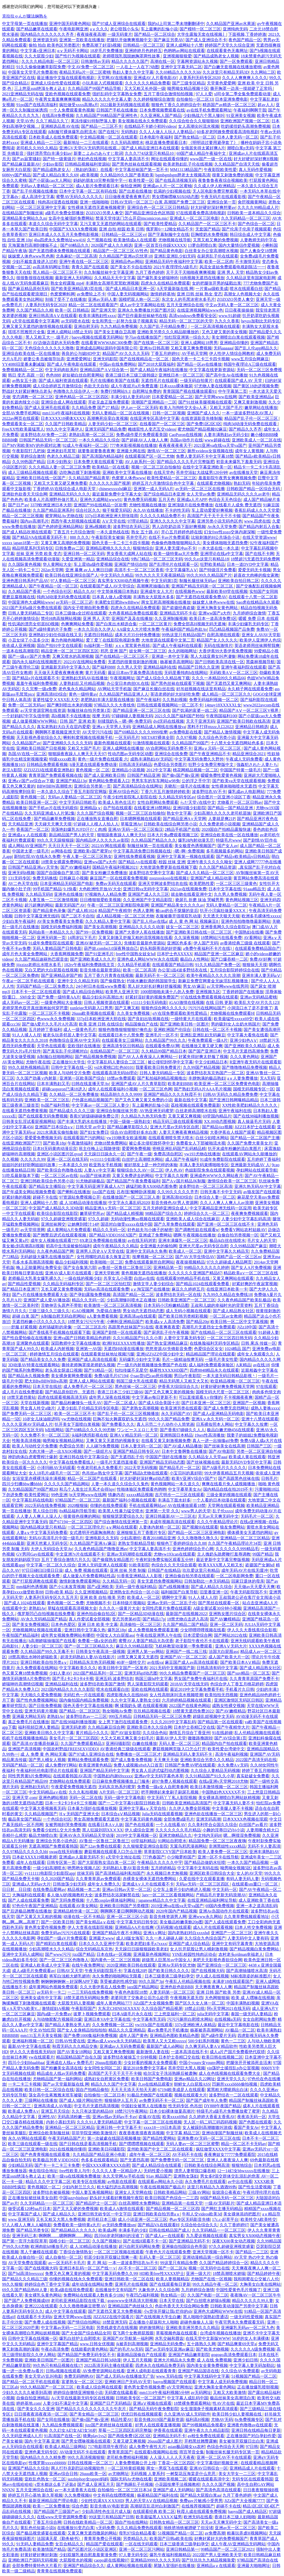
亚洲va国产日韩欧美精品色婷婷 (82, 1338)
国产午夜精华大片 (233, 1727)
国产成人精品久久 (59, 2214)
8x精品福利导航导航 (77, 1511)
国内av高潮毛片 (34, 521)
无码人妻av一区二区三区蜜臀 (192, 2144)
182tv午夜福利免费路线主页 (90, 964)
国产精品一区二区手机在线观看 (31, 2381)
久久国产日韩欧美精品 (65, 424)
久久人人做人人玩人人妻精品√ (167, 132)
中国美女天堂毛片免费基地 (32, 72)
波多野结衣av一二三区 (86, 1716)
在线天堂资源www (259, 537)
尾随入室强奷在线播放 (174, 2565)
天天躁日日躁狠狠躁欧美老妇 (141, 1949)
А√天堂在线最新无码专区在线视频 (82, 2398)
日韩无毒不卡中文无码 (220, 1192)
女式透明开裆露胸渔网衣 (92, 1532)
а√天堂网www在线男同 (228, 986)
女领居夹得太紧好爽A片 (203, 148)
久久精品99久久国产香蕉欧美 (127, 175)
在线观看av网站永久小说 (160, 2181)
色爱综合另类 (71, 1446)
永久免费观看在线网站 (36, 1668)
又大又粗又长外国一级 (144, 88)
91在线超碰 (222, 1732)
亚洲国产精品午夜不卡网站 (116, 1933)
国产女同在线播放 (53, 2419)
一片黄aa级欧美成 (212, 288)
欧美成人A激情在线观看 (122, 2208)
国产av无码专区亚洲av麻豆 (169, 2349)
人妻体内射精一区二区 (159, 1527)
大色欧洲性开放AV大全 (100, 889)
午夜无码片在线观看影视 (223, 196)
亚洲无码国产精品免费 (105, 429)
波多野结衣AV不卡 (209, 791)
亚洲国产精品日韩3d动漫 (98, 2360)
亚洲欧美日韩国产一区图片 (49, 2360)
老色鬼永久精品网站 (76, 689)
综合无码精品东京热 (94, 1949)
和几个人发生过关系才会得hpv (87, 1489)
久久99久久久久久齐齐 (177, 1192)
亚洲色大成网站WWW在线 (217, 2311)
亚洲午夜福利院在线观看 (243, 667)
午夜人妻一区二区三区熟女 (87, 856)
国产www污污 (57, 1954)
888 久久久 (79, 537)
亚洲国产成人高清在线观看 (92, 1359)
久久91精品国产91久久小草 (137, 1338)
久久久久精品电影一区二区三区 (50, 61)
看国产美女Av (246, 2127)
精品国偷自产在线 (141, 1024)
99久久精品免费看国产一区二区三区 (192, 1673)
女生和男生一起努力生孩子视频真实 (124, 321)
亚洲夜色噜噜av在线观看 (249, 2425)
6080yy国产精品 (16, 175)
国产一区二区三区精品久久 (89, 1646)
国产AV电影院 (222, 1451)
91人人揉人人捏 (26, 1035)
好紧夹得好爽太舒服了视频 (203, 1056)
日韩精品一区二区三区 (143, 45)
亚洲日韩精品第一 (182, 2549)
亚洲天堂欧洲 (106, 1273)
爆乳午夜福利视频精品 (170, 2555)
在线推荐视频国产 (197, 2506)
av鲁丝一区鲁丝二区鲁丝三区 (125, 1267)
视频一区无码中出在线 (208, 2268)
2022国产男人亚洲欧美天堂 (217, 2555)
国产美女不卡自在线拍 (131, 267)
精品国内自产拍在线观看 (224, 1743)
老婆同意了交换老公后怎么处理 (139, 1997)
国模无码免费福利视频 (61, 927)
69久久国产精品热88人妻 (25, 2290)
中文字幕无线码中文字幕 (206, 2376)
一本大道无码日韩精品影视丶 (229, 1376)
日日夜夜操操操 (239, 310)
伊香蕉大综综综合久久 (178, 1386)
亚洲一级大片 (198, 2273)
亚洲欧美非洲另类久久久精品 (192, 2327)
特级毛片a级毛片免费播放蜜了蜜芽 (228, 2111)
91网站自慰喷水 (172, 1841)
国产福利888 (103, 667)
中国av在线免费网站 (117, 364)
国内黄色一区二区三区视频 (115, 1960)
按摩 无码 (101, 716)
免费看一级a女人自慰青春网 (162, 1787)
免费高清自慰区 (168, 1154)
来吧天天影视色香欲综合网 (217, 1960)
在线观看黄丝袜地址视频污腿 (107, 1354)
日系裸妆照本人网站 (214, 1424)
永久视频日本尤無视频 (167, 1873)
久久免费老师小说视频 (219, 824)
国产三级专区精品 (188, 83)
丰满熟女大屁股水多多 (153, 597)
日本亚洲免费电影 (231, 99)
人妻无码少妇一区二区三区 (112, 424)
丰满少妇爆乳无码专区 (248, 624)
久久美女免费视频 (134, 1013)
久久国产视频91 (106, 2241)
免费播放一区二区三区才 (138, 1754)
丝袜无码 (85, 1873)
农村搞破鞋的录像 (55, 1327)
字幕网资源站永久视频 (197, 61)
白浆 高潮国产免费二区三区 (180, 202)
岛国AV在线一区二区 (27, 754)
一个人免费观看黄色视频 (71, 110)
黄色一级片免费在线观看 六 (103, 759)
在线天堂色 (164, 472)
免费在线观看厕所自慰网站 (149, 1262)
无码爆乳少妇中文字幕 (139, 1359)
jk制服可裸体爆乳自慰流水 (72, 132)
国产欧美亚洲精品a (255, 397)
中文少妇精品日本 (211, 1062)
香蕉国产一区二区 (32, 829)
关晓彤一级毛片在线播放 (186, 786)
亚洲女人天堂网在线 (133, 2192)
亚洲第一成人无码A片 (154, 489)
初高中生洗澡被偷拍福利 (68, 1246)
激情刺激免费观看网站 (79, 1581)
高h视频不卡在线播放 (70, 716)
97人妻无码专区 (133, 2555)
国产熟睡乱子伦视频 (134, 2484)
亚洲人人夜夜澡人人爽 (227, 2160)
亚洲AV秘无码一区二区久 (99, 943)
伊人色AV (174, 1170)
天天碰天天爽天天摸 (53, 824)
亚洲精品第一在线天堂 (182, 2203)
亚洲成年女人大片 (156, 591)
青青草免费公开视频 (102, 2538)
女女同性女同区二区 (102, 2068)
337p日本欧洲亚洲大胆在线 (101, 1019)
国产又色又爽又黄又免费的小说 (143, 1100)
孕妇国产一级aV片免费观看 (62, 1938)
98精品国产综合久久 (163, 1213)
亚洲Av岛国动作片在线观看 (224, 1911)
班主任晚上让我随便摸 (99, 1148)
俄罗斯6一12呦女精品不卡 (169, 229)
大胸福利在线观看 (28, 1895)
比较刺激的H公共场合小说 (216, 537)
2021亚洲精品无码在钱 (22, 94)
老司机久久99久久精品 (36, 148)
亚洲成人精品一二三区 (40, 142)
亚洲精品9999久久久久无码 (155, 2560)
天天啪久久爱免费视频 (40, 1695)
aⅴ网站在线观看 (121, 1527)
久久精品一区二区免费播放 (74, 1094)
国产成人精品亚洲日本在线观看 (150, 148)
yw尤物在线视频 (76, 1419)
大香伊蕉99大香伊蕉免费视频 (225, 651)
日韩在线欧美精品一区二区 (88, 2522)
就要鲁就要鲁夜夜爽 (96, 451)
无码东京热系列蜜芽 (116, 1787)
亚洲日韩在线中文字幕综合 (84, 1457)
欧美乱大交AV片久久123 (256, 1002)
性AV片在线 (223, 2403)
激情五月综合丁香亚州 (189, 1732)
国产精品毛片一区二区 (179, 1467)
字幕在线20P (134, 1970)
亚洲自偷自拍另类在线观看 (189, 1576)
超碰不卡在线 (45, 1197)
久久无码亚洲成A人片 (22, 2436)
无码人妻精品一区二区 (226, 905)
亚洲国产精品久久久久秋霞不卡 (172, 1094)
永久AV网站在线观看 (27, 2138)
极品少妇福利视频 (71, 1262)
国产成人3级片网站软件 (80, 2100)
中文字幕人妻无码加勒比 (252, 2365)
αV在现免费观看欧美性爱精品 (180, 1013)
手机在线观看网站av (147, 1505)
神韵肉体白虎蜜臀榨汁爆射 (32, 1457)
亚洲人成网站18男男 (199, 342)
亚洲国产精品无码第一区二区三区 (202, 586)
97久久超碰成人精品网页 (229, 1262)
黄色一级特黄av (83, 694)
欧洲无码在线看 (198, 2517)
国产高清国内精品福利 (102, 456)
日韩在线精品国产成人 (169, 2230)
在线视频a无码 (227, 2019)
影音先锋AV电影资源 (109, 2506)
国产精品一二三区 (251, 2252)
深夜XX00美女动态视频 (233, 2241)
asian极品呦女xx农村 (186, 2446)
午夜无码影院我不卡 (248, 1592)
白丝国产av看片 (253, 1824)
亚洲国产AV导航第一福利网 (127, 2338)
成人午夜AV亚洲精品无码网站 (238, 2544)
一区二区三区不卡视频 (49, 1013)
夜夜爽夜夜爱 (167, 1327)
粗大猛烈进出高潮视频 (117, 2187)
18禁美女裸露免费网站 (61, 862)
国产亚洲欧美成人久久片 (92, 959)
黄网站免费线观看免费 (88, 1760)
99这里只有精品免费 (178, 2263)
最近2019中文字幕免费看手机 (197, 1689)
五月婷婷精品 (163, 1868)
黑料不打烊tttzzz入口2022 (210, 726)
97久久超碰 (98, 1219)
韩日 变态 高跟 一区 (26, 375)
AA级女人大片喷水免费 (138, 629)
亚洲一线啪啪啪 (94, 202)
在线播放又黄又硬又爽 (202, 1046)
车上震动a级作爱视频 (93, 564)
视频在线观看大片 (190, 2095)
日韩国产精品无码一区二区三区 (48, 440)
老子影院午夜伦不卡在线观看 (202, 1641)
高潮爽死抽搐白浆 (153, 586)
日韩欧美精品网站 (170, 2192)
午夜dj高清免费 (55, 2349)
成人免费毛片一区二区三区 (88, 1386)
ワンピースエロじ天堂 (137, 1430)
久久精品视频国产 (40, 1814)
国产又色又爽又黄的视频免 (169, 1392)
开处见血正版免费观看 (108, 402)
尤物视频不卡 (98, 1603)
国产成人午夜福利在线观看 (177, 645)
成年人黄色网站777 (113, 2003)
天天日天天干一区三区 (68, 845)
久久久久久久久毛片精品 (178, 1830)
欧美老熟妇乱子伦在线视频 (187, 164)
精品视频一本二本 (83, 1889)
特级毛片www (228, 840)
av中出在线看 (240, 2181)
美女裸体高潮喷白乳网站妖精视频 (229, 1797)
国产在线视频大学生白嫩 (158, 2317)
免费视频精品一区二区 (22, 370)
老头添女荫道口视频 (63, 1370)
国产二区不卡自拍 (77, 916)
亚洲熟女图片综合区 (227, 1613)
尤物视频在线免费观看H (232, 1013)
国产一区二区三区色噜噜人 (64, 1960)
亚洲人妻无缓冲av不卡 (175, 548)
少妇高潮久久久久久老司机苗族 (222, 813)
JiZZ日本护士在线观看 (255, 1127)
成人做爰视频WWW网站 (35, 721)
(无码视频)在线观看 (173, 1927)
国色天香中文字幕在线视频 (88, 1705)
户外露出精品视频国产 (92, 1100)
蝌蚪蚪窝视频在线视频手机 (88, 737)
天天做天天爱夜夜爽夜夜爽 (58, 672)
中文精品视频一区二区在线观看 (108, 137)
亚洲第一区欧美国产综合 (82, 1078)
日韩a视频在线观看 (63, 2371)
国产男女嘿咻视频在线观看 (86, 2441)
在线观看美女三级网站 (122, 1040)
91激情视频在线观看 (151, 743)
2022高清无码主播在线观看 (108, 2365)
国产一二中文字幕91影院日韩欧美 (129, 1803)
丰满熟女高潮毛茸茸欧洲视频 (112, 283)
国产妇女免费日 (94, 1132)
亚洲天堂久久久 (231, 2079)
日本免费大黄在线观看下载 (98, 461)
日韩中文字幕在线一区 (71, 1067)
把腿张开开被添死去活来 (248, 2062)
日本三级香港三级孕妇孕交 (169, 1976)
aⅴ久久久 (99, 29)
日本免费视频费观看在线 (162, 110)
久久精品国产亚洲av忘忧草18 (125, 256)
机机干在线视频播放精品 (24, 1738)
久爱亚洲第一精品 (77, 559)
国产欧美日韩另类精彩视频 (183, 1316)
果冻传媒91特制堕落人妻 (93, 121)
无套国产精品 (207, 229)
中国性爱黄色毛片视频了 (238, 2290)
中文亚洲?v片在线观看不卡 (80, 1554)
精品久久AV (84, 591)
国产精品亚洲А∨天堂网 (184, 818)
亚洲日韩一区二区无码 (83, 553)
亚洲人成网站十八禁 (184, 45)
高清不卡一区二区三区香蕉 (139, 570)
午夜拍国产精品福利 (20, 1635)
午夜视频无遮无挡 (186, 1997)
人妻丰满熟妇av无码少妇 (226, 434)
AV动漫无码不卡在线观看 (82, 2452)
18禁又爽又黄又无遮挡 (137, 1657)
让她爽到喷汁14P (83, 1224)
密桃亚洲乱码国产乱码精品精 (179, 1148)
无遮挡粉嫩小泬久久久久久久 (39, 1321)
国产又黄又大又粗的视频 (38, 1916)
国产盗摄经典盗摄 (178, 607)
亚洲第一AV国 (89, 1348)
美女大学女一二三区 (236, 2473)
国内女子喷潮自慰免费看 (86, 607)
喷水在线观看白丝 (246, 288)
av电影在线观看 (122, 2181)
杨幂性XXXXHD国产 (168, 1370)
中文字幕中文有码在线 (197, 1868)
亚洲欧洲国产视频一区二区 (245, 121)
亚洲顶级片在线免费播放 (190, 505)
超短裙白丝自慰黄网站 (82, 375)
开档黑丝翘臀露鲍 (200, 2441)
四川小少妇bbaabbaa (26, 2062)
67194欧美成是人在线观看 (181, 2089)
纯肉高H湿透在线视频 (58, 202)
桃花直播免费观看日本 (166, 142)
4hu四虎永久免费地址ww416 (59, 240)
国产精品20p (197, 1321)
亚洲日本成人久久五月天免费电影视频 (64, 234)
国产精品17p (154, 1619)
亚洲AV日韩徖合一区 (208, 2468)
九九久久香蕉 (227, 321)
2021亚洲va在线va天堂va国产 (219, 445)
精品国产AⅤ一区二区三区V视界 (249, 710)
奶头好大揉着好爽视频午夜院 (116, 2198)
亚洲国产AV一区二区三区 (183, 1657)
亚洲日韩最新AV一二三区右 (170, 1516)
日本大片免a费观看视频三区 (172, 835)
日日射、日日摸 (16, 1889)
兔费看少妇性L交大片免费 (56, 1830)
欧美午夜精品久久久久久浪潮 (213, 975)
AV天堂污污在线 (97, 732)
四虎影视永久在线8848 (127, 1695)
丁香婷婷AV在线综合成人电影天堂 (65, 489)
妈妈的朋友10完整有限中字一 (100, 180)
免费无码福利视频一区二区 (213, 699)
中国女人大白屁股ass (115, 1635)
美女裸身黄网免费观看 (71, 1376)
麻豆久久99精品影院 (134, 1646)
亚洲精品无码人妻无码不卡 (188, 1754)
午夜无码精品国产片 (66, 2138)
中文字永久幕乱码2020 (128, 1202)
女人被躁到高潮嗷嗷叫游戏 (207, 2127)
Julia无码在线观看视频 (162, 1814)
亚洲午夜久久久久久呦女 (209, 862)
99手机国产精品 (47, 889)
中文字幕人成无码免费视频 (222, 2381)
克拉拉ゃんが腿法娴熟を (24, 16)
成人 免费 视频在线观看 (86, 1570)
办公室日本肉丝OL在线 (127, 683)
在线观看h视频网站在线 (155, 2452)
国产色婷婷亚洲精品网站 (60, 526)
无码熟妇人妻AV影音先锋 (125, 1868)
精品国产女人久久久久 (217, 640)
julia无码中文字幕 (213, 2014)
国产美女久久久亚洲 (35, 2409)
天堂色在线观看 (51, 1046)
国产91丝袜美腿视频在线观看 (205, 402)
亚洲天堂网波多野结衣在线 (163, 883)
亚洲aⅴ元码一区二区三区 (218, 748)
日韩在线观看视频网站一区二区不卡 (170, 705)
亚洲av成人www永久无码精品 (114, 2041)
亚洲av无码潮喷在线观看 (129, 1554)
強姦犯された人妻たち (257, 764)
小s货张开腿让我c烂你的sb (168, 2311)
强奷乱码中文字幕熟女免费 (116, 94)
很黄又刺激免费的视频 (232, 175)
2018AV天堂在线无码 (189, 1684)
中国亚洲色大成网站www (31, 602)
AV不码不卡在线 (187, 2154)
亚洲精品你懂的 (234, 342)
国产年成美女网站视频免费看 (29, 1192)
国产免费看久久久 (118, 1424)
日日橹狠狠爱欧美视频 (100, 900)
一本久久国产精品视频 (247, 1862)
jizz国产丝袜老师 (95, 1175)
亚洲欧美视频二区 (170, 2479)
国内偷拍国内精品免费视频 (84, 1700)
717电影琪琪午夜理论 (107, 2446)
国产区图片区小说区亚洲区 (92, 2549)
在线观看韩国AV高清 (72, 1776)
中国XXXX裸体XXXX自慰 (106, 2165)
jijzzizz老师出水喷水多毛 (39, 964)
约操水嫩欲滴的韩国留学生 (151, 981)
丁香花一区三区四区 (176, 2463)
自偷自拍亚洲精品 (32, 2398)
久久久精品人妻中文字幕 (107, 921)
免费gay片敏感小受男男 (201, 2500)
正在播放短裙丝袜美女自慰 (32, 2198)
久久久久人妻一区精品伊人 (116, 2171)
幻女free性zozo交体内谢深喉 (229, 532)
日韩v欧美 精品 (59, 1592)
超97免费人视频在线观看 (174, 1781)
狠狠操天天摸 (254, 964)
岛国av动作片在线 (186, 440)
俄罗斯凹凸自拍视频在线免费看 (46, 1613)
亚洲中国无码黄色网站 (69, 23)
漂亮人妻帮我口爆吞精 (194, 2171)
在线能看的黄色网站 (89, 2349)
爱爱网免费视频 (136, 1148)
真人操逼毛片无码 (253, 1121)
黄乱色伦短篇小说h (37, 2528)
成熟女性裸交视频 (228, 1705)
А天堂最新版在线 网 (175, 288)
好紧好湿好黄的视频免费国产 (152, 997)
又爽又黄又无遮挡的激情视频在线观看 (37, 326)
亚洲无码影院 (105, 359)
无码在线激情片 (218, 645)
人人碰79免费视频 (102, 1446)
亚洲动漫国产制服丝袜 (222, 2133)
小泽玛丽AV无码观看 (56, 1467)
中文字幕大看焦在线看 (247, 1035)
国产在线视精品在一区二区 (144, 359)
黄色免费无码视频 (139, 499)
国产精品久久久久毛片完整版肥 (185, 461)
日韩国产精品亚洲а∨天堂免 (33, 867)
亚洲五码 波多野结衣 (114, 1678)
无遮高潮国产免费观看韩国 (53, 1846)
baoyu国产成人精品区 (247, 2511)
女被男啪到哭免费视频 (65, 1824)
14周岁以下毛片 (81, 937)
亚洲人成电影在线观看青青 (151, 2371)
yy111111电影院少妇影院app (49, 1873)
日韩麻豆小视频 (73, 878)
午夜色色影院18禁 (130, 1992)
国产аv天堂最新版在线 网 (66, 2084)
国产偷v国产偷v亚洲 (180, 775)
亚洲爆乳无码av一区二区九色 (247, 2327)
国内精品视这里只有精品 (43, 1527)
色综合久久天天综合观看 (174, 1565)
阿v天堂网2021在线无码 (228, 2008)
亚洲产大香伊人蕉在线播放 (139, 932)
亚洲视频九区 (208, 992)
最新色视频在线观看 (112, 743)
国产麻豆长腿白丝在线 (153, 689)
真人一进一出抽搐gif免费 (215, 1440)
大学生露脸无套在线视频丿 (201, 34)
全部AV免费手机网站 (21, 413)
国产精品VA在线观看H (158, 2225)
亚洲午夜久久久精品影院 (206, 2430)
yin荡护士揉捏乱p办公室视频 (233, 2068)
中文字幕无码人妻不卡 (233, 1803)
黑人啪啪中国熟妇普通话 (205, 2317)
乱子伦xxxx (222, 1511)
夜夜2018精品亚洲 (159, 1538)
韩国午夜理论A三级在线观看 (250, 364)
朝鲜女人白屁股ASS (192, 2084)
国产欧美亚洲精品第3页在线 (77, 288)
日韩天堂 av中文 (90, 1127)
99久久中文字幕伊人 (64, 429)
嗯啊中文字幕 (174, 1597)
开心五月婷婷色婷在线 (181, 532)
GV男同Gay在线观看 (35, 1554)
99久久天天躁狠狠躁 (55, 840)
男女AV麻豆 (194, 986)
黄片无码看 (95, 672)
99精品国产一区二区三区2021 (227, 2549)
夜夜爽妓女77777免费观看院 (229, 2154)
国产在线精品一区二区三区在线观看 (223, 1332)
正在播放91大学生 (68, 1062)
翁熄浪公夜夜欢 (226, 2192)
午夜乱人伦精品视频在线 (187, 1981)
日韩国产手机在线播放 (116, 110)
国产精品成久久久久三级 (71, 1110)
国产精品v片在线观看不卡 (35, 678)
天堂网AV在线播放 (114, 77)
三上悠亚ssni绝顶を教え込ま (40, 88)
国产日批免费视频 (45, 1705)
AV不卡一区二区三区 (137, 2268)
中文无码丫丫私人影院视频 (172, 1797)
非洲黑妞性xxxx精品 (227, 1846)
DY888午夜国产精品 (222, 2106)
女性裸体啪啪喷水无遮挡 (233, 786)
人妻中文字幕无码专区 (184, 1338)
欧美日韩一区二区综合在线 (49, 2089)
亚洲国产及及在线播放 (132, 618)
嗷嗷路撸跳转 (200, 1738)
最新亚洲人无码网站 (73, 278)
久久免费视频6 (77, 2495)
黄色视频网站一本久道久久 (175, 1484)
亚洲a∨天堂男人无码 (111, 726)
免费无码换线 (44, 878)
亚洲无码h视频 (21, 873)
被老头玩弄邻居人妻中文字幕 (69, 1035)
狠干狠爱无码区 (116, 510)
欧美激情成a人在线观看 (134, 240)
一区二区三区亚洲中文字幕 (41, 207)
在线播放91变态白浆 (75, 2528)
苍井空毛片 (136, 537)
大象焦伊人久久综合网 (158, 2290)
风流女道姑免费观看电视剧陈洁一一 (232, 267)
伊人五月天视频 (137, 2360)
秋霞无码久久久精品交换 (74, 2046)
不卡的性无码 (177, 510)
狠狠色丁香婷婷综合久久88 (181, 1543)
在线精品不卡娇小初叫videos (150, 126)
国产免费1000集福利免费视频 (90, 2035)
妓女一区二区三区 (182, 927)
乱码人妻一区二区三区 (160, 2257)
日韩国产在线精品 (164, 1570)
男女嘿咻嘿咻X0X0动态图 (175, 196)
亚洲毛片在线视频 (131, 2284)
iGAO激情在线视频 (186, 1002)
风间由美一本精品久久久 (51, 932)
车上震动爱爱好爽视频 (212, 510)
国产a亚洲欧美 (100, 1586)
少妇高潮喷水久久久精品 (51, 1949)
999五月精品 (120, 1716)
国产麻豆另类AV (169, 40)
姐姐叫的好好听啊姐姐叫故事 (29, 1165)
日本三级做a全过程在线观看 (80, 613)
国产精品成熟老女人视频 (216, 56)
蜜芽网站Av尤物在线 (64, 516)
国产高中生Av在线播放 (226, 375)
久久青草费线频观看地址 (246, 1916)
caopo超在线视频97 (111, 2560)
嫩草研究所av (92, 1213)
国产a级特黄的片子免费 (50, 629)
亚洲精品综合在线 (112, 559)
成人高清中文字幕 (37, 196)
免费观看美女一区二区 (22, 424)
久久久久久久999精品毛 (237, 1549)
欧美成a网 (107, 2230)
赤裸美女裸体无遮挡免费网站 (150, 1878)
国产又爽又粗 (127, 1008)
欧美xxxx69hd (174, 2116)
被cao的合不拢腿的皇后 (176, 910)
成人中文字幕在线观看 (65, 2311)
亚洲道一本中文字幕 (170, 656)
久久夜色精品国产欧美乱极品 (244, 1300)
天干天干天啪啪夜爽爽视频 (190, 272)
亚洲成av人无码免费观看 (122, 2046)
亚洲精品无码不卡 (169, 2436)
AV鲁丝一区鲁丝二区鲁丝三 (104, 1841)
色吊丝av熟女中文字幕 (102, 1473)
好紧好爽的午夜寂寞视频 (254, 1284)
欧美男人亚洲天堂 (121, 992)
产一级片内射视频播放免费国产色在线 (152, 1365)
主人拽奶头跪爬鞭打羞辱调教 (224, 1554)
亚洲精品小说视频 (128, 770)
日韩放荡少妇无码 (69, 1884)
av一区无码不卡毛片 (66, 2263)
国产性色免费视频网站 (36, 1700)
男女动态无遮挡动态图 (143, 1311)
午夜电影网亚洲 (73, 29)
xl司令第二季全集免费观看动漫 (242, 94)
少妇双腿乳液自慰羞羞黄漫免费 (88, 2555)
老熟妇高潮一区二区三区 (91, 434)
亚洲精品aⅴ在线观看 (216, 2565)
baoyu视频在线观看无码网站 (97, 337)
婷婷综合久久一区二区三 (206, 1213)
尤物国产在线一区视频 (211, 2279)
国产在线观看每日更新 (170, 2284)
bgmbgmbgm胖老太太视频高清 (182, 175)
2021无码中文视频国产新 (172, 1668)
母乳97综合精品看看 (137, 2533)
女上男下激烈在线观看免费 (123, 1722)
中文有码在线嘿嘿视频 (114, 2495)
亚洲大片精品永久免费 (174, 2360)
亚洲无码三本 (24, 2235)
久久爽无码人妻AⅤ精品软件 (211, 2046)
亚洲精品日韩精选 (251, 726)
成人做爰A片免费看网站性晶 (89, 1576)
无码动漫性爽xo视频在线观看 (137, 1219)
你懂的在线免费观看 (108, 1505)
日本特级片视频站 (128, 1603)
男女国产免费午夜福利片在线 (200, 1678)
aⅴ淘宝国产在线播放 (150, 1289)
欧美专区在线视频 (89, 2181)
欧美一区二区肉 (219, 261)
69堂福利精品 (143, 1841)
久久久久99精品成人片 (258, 207)
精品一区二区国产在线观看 (92, 1478)
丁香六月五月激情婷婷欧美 (165, 791)
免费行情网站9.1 (115, 391)
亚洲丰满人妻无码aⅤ (261, 975)
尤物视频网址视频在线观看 (37, 1630)
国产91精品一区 (98, 1370)
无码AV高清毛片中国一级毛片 (56, 1538)
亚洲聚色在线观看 (32, 1343)
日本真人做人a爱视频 (111, 597)
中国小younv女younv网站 (201, 2062)
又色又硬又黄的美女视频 (224, 332)
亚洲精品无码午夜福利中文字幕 (174, 261)
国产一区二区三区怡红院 (108, 1284)
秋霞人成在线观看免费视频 (201, 2511)
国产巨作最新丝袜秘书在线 (142, 315)
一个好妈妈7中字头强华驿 (25, 716)
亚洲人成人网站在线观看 (91, 1381)
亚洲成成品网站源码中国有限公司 (106, 348)
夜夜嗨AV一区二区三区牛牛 (255, 2295)
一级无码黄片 (120, 34)
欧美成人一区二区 (185, 1251)
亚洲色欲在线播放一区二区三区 (213, 1814)
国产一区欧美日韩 (57, 1922)
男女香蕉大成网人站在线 (129, 553)
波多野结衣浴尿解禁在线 (117, 1895)
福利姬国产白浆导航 (179, 1592)
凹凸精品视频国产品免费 (231, 629)
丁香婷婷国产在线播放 (242, 992)
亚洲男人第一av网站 (145, 1651)
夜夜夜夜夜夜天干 (175, 445)
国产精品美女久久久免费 (43, 1359)
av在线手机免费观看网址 (209, 110)
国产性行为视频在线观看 (77, 56)
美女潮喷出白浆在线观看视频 (238, 337)
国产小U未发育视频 (67, 1586)
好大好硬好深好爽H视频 (256, 159)
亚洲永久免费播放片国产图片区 (146, 310)
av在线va (155, 1662)
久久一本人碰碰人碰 (164, 1938)
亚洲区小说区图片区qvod (59, 1154)
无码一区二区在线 (85, 1797)
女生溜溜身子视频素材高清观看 (209, 2409)
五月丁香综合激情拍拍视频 (169, 94)
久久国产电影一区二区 (207, 2295)
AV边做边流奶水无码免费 (56, 342)
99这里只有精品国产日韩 (111, 2517)
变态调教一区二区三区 (32, 397)
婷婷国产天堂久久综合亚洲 (229, 45)
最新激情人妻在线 (152, 2052)
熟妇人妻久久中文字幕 (133, 72)
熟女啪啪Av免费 (117, 1711)
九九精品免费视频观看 (62, 2425)
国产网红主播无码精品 (221, 2208)
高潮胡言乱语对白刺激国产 (155, 2506)
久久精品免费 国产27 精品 (95, 407)
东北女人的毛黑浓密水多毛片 (188, 299)
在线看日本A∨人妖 (105, 1824)
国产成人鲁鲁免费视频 (131, 1760)
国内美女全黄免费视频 (207, 2365)
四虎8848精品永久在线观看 (214, 1370)
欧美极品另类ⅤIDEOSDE (56, 2160)
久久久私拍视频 (83, 1792)
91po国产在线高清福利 (36, 105)
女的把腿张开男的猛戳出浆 (216, 283)
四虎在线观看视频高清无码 (62, 1397)
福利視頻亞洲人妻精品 (38, 1727)
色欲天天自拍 (96, 386)
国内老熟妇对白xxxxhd (188, 1933)
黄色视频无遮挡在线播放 (143, 1273)
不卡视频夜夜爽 (238, 1397)
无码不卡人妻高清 (263, 1846)
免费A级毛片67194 (111, 1376)
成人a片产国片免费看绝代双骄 (237, 2052)
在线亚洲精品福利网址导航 (212, 1900)
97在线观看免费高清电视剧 (200, 213)
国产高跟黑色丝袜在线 (238, 1478)
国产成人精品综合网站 (83, 992)
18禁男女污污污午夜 (85, 1321)
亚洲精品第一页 (167, 1267)
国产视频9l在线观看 (200, 1527)
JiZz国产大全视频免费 (153, 2003)
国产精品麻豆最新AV (21, 164)
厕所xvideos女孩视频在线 (210, 451)
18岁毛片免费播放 (106, 50)
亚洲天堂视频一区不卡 (213, 2252)
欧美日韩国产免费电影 (151, 2079)
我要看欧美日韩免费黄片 (158, 1067)
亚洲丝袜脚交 (53, 1224)
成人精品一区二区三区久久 (226, 694)
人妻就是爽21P (221, 818)
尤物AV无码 (222, 2419)
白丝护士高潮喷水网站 (142, 1159)
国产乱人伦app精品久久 (256, 348)
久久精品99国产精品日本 (164, 1051)
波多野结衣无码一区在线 (178, 1294)
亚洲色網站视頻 (53, 1797)
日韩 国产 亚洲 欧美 (78, 721)
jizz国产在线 (103, 1192)
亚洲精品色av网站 (127, 261)
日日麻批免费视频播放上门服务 (121, 1781)
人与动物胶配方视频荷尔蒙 (57, 2019)
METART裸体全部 (157, 737)
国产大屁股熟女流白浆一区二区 (106, 1862)
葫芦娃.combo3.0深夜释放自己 (111, 948)
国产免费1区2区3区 (204, 424)
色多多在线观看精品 (99, 2160)
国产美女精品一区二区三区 (94, 2414)
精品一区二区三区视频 (22, 516)
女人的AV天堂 (249, 1873)
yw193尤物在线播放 (202, 1154)
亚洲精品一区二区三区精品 (245, 1538)
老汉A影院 (12, 770)
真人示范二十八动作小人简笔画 (165, 1424)
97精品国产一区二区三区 (77, 1500)
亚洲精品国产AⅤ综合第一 (104, 370)
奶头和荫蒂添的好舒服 (160, 948)
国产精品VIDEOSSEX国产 (113, 1235)
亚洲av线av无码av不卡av (114, 2116)
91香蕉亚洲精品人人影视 (140, 1576)
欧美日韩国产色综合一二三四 (171, 2198)
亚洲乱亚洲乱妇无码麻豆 (202, 1035)
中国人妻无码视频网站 (127, 294)
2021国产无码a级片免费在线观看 (31, 607)
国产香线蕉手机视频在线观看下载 (59, 1332)
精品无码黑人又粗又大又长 (184, 1381)
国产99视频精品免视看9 (203, 2425)
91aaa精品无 (254, 889)
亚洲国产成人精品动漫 (211, 878)
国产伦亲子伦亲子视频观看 (246, 229)
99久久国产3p (151, 1981)
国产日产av (18, 505)
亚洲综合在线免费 (171, 754)
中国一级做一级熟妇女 (130, 1121)
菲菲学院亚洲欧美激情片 (94, 2133)
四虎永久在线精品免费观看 (165, 283)
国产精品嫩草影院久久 (127, 1127)
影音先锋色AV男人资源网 (174, 1202)
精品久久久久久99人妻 (252, 2300)
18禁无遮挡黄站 (21, 1397)
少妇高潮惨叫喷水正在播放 (131, 1300)
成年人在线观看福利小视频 (112, 1089)
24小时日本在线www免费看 (101, 986)
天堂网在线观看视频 (226, 1505)
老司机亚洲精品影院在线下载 (78, 2300)
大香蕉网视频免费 (66, 954)
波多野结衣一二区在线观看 (233, 2095)
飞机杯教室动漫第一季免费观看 (184, 1646)
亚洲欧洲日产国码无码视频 (32, 2560)
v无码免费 (105, 2528)
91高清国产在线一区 (62, 2436)
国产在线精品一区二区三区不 (122, 656)
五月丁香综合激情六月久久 (66, 1559)
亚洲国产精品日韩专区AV (136, 1451)
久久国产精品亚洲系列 (53, 510)
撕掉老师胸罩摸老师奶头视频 (88, 1365)
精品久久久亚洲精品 (126, 2030)
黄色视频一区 (33, 797)
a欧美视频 (89, 175)
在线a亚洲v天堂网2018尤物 (223, 1781)
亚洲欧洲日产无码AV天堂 (127, 2381)
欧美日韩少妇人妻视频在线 (237, 2414)
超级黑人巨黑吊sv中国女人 (166, 1960)
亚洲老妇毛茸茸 (61, 451)
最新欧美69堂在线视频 (226, 591)
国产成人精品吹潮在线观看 (26, 532)
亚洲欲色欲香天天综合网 (24, 494)
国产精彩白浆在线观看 (56, 1943)
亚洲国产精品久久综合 (28, 2468)
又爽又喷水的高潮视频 (72, 656)
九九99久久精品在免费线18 (227, 1294)
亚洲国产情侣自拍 (130, 564)
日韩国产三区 (259, 1446)
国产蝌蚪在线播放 (73, 1192)
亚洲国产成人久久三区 (148, 894)
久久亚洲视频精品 (91, 1592)
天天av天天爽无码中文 (218, 1516)
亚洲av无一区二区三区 (235, 2528)
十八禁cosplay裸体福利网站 (111, 1900)
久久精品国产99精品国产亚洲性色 (107, 115)
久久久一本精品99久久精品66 (218, 678)
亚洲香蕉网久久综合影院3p (225, 927)
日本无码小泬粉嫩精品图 (166, 1305)
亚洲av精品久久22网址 (194, 2079)
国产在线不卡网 (259, 553)
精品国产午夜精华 (114, 910)
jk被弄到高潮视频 (132, 2344)
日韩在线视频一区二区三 (90, 2463)
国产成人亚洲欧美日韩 (104, 775)
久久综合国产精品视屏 (161, 2008)
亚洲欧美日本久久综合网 (149, 1727)
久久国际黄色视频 (24, 564)
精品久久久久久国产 (129, 61)
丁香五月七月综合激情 (73, 532)
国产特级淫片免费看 (217, 570)
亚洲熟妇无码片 (34, 1787)
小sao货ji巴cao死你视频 (151, 1376)
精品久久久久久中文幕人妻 (106, 99)
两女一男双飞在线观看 (167, 2468)
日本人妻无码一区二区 (237, 137)
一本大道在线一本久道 (218, 548)
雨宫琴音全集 (191, 2452)
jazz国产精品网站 (142, 1987)
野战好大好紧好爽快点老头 (26, 391)
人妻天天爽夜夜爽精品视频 (183, 1132)
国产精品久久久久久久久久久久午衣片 (91, 2409)
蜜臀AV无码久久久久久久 (79, 196)
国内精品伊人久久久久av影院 (102, 840)
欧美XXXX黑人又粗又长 (220, 1565)
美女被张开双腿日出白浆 (241, 2441)
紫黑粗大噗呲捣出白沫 (227, 2089)
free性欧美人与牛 (74, 2171)
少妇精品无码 (20, 2165)
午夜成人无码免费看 (244, 759)
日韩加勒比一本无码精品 (206, 1581)
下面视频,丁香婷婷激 (247, 34)
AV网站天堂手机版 (114, 689)
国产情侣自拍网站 (83, 2322)
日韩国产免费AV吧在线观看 (190, 1765)
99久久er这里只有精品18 (206, 559)
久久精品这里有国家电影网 (251, 278)
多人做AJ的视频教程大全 (70, 1895)
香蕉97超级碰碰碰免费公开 (94, 1116)
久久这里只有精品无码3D (225, 72)
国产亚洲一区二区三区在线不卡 (226, 1224)
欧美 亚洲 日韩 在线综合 (101, 1024)
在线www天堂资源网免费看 (62, 2517)
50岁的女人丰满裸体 (250, 2338)
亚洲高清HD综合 (51, 694)
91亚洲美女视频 (240, 115)
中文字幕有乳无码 (148, 2019)
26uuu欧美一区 (93, 2473)
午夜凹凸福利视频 (142, 2295)
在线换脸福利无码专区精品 (214, 1343)
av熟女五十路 (24, 380)
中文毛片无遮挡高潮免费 (245, 1051)
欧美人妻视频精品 (172, 2279)
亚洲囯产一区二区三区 (231, 1933)
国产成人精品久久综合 (211, 1586)
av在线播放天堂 (243, 472)
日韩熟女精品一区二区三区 (174, 2522)
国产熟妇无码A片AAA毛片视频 (202, 1089)
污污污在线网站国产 (206, 1008)
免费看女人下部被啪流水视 (200, 1143)
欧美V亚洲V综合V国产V (194, 1478)
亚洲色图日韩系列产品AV (25, 580)
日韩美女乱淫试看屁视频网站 (29, 1121)
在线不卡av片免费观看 (168, 537)
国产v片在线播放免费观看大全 (40, 1294)
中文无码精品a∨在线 (48, 1792)
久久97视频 (186, 737)
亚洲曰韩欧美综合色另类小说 (47, 1181)
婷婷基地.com (28, 2403)
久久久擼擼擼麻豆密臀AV (82, 2306)
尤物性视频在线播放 (147, 505)
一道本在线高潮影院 (20, 651)
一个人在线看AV (171, 1824)
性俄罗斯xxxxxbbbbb (47, 2463)
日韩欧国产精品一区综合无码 (253, 489)
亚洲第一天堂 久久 (162, 1511)
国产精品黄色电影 (166, 251)
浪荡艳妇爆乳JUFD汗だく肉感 (78, 829)
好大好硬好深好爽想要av (213, 207)
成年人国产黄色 (133, 2035)
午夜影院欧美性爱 (220, 169)
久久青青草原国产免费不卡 (254, 1678)
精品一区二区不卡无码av (243, 2144)
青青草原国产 (120, 2452)
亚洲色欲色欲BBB (176, 1987)
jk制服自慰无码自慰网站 (63, 1316)
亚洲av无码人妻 (102, 299)
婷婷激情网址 (151, 2327)
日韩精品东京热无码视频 (92, 1662)
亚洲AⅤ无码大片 (231, 1646)
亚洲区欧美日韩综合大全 (212, 1873)
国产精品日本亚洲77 (20, 1289)
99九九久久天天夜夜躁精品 (160, 575)
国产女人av (227, 845)
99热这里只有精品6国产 (183, 635)
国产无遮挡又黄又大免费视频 (114, 2311)
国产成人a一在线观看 (164, 2235)
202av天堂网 (52, 570)
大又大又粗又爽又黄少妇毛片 (127, 1738)
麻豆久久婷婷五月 (188, 1289)
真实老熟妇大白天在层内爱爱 (63, 726)
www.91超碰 (229, 315)
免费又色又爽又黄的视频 (67, 2273)
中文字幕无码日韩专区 (137, 1922)
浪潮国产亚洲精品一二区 (153, 402)
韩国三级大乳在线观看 (136, 1381)
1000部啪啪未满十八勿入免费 (167, 992)
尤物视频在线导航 (174, 240)
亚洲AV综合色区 (124, 791)
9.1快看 (70, 889)
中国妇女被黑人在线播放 (143, 2106)
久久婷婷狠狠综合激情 (153, 99)
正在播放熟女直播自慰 (97, 818)
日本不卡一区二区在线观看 (36, 992)
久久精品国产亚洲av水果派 (230, 23)
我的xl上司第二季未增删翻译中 (176, 23)
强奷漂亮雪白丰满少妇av (49, 153)
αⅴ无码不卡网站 (72, 50)
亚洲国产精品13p (71, 781)
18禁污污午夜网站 (130, 2111)
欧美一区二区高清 (139, 970)
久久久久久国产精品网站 (66, 1484)
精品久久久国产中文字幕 (113, 2084)
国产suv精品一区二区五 (248, 1673)
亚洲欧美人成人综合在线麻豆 (192, 1219)
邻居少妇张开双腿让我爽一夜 (110, 2257)
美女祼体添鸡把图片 (241, 2214)
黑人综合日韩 (45, 1511)
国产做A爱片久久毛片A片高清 (49, 1024)
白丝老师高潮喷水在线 (196, 1110)
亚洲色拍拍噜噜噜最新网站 (245, 921)
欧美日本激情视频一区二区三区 (219, 1787)
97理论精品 (137, 521)
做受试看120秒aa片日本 (29, 2208)
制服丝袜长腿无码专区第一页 (232, 2452)
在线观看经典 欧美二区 (154, 2511)
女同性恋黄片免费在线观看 (166, 1608)
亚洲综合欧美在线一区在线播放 (31, 353)
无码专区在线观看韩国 (252, 2479)
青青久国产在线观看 (90, 267)
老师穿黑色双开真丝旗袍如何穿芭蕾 (35, 1008)
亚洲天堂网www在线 (72, 2317)
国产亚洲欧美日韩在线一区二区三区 (199, 932)
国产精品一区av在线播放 (199, 364)
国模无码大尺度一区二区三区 (223, 1392)
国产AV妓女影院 (126, 1732)
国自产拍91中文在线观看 (59, 645)
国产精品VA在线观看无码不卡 (40, 537)
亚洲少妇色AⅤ (244, 1040)
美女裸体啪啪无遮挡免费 (225, 543)
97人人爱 (204, 94)
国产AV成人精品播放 (183, 1446)
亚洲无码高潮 (208, 1819)
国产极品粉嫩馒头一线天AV (76, 1403)
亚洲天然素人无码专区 (47, 1543)
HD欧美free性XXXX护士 (161, 2273)
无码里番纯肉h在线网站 (185, 672)
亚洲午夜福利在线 (234, 1110)
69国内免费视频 (219, 1906)
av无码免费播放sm (119, 2225)
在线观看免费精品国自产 (257, 948)
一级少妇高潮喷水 (49, 1868)
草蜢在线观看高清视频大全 (72, 1608)
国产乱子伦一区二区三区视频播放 (128, 1413)
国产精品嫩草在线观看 (36, 29)
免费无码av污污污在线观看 (65, 1933)
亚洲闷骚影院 (118, 1743)
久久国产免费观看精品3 (82, 1743)
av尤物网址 (118, 2473)
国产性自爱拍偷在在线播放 (26, 1338)
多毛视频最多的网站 (224, 851)
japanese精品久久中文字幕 (161, 1900)
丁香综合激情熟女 (75, 2252)
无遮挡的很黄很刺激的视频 (133, 662)
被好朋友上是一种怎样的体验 (150, 1165)
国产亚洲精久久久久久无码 (67, 743)
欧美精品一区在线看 (110, 467)
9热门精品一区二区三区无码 (157, 559)
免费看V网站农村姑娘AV (243, 1229)
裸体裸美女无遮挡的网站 (249, 1532)
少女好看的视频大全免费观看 (150, 2062)
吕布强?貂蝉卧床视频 (136, 1192)
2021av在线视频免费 (188, 889)
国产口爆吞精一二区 (229, 959)
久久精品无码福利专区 (63, 1284)
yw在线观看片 (41, 2057)
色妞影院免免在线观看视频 (209, 1170)
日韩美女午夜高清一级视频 (100, 1651)
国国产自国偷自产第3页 (58, 873)
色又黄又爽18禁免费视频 (24, 1673)
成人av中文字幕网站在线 (142, 305)
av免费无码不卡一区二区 (161, 2100)
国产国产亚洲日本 (204, 1051)
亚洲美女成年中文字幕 (40, 1997)
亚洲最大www (101, 1938)
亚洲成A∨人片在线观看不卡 (148, 1884)
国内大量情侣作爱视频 (239, 245)
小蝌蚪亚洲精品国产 (125, 1321)
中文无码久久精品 (116, 575)
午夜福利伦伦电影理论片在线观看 (47, 1770)
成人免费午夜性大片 (147, 2446)
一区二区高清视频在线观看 (215, 326)
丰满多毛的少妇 (132, 2230)
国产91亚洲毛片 (99, 954)
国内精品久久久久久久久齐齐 (47, 34)
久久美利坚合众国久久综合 (212, 1824)
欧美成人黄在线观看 (247, 1457)
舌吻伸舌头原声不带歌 (61, 1305)
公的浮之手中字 (196, 781)
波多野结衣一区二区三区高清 (205, 1186)
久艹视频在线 (99, 240)
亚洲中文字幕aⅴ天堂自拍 (143, 1808)
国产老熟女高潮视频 (140, 1408)
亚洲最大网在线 (131, 451)
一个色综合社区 (57, 591)
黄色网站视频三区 (241, 900)
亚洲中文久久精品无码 (78, 981)
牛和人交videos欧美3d (201, 2214)
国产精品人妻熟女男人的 (67, 2025)
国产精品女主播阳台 (47, 1186)
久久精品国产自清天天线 (237, 164)
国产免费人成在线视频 (45, 2322)
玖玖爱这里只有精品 (200, 1570)
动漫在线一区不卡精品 (83, 1916)
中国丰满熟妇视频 (242, 2003)
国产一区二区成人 (120, 1403)
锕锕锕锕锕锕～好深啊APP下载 (69, 1981)
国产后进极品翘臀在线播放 (26, 1911)
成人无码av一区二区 (20, 1002)
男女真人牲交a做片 (37, 1408)
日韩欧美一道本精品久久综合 (254, 213)
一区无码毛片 (127, 737)
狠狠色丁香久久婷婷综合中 (176, 105)
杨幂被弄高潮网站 (176, 662)
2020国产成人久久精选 (111, 245)
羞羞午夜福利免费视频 (36, 683)
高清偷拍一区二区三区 (140, 1624)
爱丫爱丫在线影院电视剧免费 (112, 640)
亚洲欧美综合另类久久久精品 (207, 1760)
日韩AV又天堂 (70, 1970)
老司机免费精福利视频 (127, 2457)
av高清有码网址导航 (51, 267)
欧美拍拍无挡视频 (221, 1695)
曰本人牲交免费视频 (253, 1927)
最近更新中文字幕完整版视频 (223, 1559)
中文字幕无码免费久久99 (114, 2273)
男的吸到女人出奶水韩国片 (235, 1024)
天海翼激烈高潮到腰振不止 (33, 245)
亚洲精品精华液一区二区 (76, 1911)
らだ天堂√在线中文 (197, 802)
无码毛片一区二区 (257, 1516)
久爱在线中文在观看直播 (201, 1878)
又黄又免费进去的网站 (132, 1175)
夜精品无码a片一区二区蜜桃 (84, 72)
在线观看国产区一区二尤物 (149, 456)
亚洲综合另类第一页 (92, 786)
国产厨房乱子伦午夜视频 (166, 1332)
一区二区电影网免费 (234, 1576)
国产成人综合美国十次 (159, 1403)
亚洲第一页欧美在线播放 (81, 40)
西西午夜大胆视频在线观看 (75, 521)
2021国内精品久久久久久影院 (67, 1689)
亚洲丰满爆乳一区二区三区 (183, 1240)
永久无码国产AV (176, 1413)
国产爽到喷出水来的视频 (69, 705)
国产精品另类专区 (32, 2230)
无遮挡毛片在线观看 (159, 380)
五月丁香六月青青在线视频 (108, 975)
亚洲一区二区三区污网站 (141, 2549)
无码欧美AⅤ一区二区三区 (233, 672)
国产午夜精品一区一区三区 (53, 586)
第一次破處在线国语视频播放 (114, 2138)
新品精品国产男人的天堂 (72, 835)
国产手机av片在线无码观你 (53, 808)
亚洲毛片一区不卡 (161, 1035)
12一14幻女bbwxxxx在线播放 (243, 2171)
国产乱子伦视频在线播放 (34, 191)
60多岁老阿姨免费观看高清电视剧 (228, 132)
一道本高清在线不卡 (189, 2052)
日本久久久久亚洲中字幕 (101, 1943)
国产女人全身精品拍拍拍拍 (81, 2030)
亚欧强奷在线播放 (83, 1046)
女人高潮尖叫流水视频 (198, 126)
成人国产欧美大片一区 (229, 1657)
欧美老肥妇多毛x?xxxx (146, 1943)
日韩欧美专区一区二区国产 (140, 2398)
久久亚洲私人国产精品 (160, 115)
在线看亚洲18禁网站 (152, 808)
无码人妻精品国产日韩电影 (57, 948)
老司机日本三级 (101, 2219)
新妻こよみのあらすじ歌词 (98, 153)
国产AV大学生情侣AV (195, 1257)
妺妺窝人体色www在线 (213, 602)
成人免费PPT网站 (61, 1765)
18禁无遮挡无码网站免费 (86, 1997)
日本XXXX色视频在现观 (245, 1819)
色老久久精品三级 (63, 456)
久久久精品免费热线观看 (139, 2528)
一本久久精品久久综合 (99, 440)
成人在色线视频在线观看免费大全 (230, 2073)
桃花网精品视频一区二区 (195, 770)
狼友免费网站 (232, 1527)
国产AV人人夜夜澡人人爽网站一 (147, 1056)
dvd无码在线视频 (168, 721)
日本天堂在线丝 (47, 1386)
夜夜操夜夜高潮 (91, 34)
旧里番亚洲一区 (214, 1592)
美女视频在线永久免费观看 (142, 121)
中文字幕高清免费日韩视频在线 (142, 851)
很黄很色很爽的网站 (81, 1516)
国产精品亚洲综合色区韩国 (149, 213)
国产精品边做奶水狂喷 (204, 1862)
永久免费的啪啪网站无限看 (117, 1976)
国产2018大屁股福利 (156, 364)
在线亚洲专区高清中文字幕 (154, 418)
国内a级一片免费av (54, 2014)
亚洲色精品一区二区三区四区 (82, 397)
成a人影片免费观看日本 (97, 186)
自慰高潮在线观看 (223, 635)
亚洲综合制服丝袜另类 (116, 1110)
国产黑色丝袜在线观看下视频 (177, 683)
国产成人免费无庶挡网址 (226, 1408)
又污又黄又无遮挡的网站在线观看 (110, 223)
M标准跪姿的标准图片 (250, 1976)
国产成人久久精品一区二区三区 (205, 873)
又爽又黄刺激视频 (250, 402)
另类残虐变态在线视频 (116, 2327)
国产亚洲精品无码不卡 (189, 2241)
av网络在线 (61, 851)
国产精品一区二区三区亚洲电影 (196, 1532)
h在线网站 (54, 1430)
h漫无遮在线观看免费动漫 (93, 764)
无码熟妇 (129, 132)
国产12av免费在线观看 (100, 1846)
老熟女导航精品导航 (136, 1543)
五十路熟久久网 (201, 2344)
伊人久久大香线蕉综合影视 (252, 1630)
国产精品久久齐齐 (245, 429)
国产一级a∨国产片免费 (29, 656)
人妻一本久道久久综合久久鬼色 (120, 1484)
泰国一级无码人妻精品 (251, 2014)
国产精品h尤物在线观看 (146, 1473)
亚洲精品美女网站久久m (24, 218)
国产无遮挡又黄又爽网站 (228, 683)
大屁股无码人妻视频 (75, 2003)
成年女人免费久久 (103, 1884)
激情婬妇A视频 (55, 2008)
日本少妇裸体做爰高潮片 (172, 2111)
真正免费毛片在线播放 (28, 1722)
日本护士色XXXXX (174, 954)
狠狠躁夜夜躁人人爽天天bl (121, 835)
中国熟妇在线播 (249, 932)
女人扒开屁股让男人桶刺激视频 (199, 1949)
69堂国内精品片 (217, 1116)
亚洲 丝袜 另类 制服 (128, 1570)
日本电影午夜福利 (155, 137)
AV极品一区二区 (240, 2030)
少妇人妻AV (60, 1673)
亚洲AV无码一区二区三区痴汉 (135, 829)
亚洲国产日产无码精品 (110, 2403)
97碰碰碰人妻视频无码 (132, 716)
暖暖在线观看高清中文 (209, 2479)
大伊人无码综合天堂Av (51, 1549)
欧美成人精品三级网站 (65, 2446)
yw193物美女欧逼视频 (126, 1138)
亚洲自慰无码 (86, 326)
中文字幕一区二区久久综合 (51, 1565)
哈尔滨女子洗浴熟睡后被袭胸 (170, 2073)
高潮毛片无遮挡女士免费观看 (208, 1327)
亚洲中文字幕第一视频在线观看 (185, 856)
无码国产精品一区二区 (22, 1765)
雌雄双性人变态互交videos (152, 429)
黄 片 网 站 (96, 2263)
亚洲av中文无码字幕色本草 (158, 1776)
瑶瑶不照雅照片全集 (26, 332)
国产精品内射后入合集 (259, 526)
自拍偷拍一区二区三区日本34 (124, 2490)
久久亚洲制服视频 (170, 618)
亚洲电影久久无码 (101, 1538)
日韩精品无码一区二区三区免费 (162, 1716)
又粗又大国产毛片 (226, 407)
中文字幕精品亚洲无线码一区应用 (220, 1208)
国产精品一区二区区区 (79, 1711)
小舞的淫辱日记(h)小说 (223, 1830)
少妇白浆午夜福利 (18, 921)
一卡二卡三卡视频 (24, 2084)
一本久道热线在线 (112, 532)
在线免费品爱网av (49, 1889)
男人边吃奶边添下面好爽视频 (179, 526)
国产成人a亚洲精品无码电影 (218, 1413)
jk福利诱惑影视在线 (90, 1435)
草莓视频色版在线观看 (177, 2333)
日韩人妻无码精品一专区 (162, 1073)
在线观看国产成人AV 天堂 (239, 380)
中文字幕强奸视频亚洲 (218, 2463)
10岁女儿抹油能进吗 (40, 1419)
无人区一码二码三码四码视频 (210, 2122)
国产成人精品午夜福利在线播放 (159, 370)
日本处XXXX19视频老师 (34, 1857)
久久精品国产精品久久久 (153, 840)
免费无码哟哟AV (79, 2376)
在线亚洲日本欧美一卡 (226, 1289)
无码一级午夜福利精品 (135, 1586)
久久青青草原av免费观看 (98, 1878)
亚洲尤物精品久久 (175, 1835)
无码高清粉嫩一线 (73, 2116)
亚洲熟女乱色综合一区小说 (134, 1592)
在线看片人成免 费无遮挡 (238, 505)
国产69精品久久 (74, 245)
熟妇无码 (242, 483)
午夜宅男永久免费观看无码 (240, 2322)
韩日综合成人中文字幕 (250, 234)
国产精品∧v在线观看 (137, 862)
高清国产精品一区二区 (133, 1294)
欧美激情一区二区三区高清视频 (112, 1305)
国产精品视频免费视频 (95, 1056)
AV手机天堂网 (194, 353)
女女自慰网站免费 (259, 2019)
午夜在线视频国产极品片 (162, 2187)
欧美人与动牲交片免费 (69, 1073)
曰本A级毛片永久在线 (132, 2014)
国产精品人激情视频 (222, 732)
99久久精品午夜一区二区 (215, 2284)
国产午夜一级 (139, 1154)
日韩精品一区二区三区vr (123, 234)
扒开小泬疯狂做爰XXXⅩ (223, 910)
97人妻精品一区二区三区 (73, 580)
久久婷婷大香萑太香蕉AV (212, 2116)
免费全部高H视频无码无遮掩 (199, 624)
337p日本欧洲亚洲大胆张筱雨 (111, 516)
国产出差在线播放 (135, 191)
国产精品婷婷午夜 (263, 2273)
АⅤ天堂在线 (114, 521)
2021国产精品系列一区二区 (97, 1673)
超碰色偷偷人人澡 (196, 2322)
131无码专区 (19, 878)
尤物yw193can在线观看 (174, 1554)
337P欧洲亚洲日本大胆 (51, 505)
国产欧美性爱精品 (160, 223)
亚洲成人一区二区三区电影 (194, 218)
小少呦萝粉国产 (181, 1857)
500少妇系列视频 (203, 2041)
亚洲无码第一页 (51, 937)
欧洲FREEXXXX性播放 (123, 1343)
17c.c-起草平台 (225, 2219)
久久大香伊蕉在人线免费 (102, 1987)
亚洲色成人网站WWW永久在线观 (147, 959)
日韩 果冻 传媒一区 (258, 1343)
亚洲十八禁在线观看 (259, 1419)
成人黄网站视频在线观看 (129, 2565)
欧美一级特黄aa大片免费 (176, 553)
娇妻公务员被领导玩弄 (44, 359)
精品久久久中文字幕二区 (48, 2181)
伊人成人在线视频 (212, 1976)
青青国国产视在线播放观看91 (189, 391)
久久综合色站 (155, 1732)
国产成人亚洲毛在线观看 (47, 407)
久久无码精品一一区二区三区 (47, 2203)
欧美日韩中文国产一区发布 (123, 1668)
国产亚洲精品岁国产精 (61, 975)
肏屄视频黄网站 (252, 202)
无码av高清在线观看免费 (106, 1289)
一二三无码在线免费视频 (90, 1992)
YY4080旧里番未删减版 (23, 364)
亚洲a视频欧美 (98, 526)
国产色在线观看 (139, 1824)
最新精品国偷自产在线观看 (141, 2354)
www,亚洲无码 (21, 2219)
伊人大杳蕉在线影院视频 (90, 1927)
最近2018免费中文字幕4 (144, 2068)
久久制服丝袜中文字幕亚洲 (108, 272)
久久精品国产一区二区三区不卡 (207, 223)
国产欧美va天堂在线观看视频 (238, 781)
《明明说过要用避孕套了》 (213, 142)
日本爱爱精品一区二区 (172, 397)
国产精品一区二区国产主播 (255, 1138)
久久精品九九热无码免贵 (143, 1116)
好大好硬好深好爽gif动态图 (145, 1478)
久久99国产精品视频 (201, 1067)
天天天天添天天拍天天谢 (133, 2089)
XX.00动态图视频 (220, 1121)
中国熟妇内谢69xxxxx (112, 1776)
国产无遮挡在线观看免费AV (201, 597)
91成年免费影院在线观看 (51, 943)
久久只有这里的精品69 (92, 2111)
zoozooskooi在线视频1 (169, 878)
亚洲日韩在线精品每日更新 (256, 2430)
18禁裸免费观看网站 (192, 2403)
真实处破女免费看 (252, 1776)
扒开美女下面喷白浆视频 (77, 1424)
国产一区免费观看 (236, 61)
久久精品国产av (26, 743)
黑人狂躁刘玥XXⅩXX (102, 1830)
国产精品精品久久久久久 (73, 2230)
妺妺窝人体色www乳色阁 (31, 256)
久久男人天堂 (129, 667)
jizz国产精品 (83, 1954)
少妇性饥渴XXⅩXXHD (102, 2500)
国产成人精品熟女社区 (233, 1311)
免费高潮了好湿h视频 (101, 45)
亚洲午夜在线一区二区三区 (84, 261)
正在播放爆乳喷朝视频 (257, 2387)
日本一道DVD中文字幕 (248, 564)
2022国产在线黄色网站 (189, 1705)
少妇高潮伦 (130, 1538)
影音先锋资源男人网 (168, 1916)
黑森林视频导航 (260, 662)
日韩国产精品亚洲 (143, 775)
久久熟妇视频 (174, 699)
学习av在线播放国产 (144, 337)
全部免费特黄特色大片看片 (36, 2565)
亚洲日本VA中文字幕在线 (107, 2019)
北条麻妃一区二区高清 (76, 256)
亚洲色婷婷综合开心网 (193, 1549)
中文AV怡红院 (42, 2030)
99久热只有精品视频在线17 (57, 2365)
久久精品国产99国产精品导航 (95, 88)
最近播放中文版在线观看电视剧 (66, 77)
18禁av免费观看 (121, 1078)
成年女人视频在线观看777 (54, 1240)
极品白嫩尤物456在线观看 (230, 1430)
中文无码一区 (224, 1889)
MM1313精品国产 (186, 169)
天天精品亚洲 (20, 824)
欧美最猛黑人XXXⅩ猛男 (159, 2517)
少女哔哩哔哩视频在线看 (202, 1630)
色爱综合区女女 (208, 1348)
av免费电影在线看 (185, 732)
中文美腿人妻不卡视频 (232, 1808)
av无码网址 (201, 2392)
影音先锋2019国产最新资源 (159, 2419)
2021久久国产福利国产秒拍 (179, 716)
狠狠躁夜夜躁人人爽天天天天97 (77, 754)
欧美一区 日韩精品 (72, 310)
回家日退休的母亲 (247, 1581)
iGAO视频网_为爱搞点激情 (96, 1311)
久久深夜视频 (186, 937)
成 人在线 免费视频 (214, 2360)
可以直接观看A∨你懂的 (200, 1397)
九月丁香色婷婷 (149, 272)
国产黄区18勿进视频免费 (255, 386)
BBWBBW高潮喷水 (54, 786)
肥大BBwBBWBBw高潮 (45, 1381)
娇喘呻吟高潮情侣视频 (22, 1684)
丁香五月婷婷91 (165, 353)
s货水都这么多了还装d (54, 2484)
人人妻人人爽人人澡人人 (38, 1516)
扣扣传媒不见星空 (131, 1370)
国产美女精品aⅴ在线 (95, 1922)
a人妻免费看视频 (102, 1316)
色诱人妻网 (143, 910)
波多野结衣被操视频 (51, 2192)
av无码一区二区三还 (74, 602)
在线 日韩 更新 (219, 1002)
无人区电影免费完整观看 (215, 191)
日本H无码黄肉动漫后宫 (55, 1148)
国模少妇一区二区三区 (69, 2241)
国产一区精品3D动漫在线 (141, 1613)
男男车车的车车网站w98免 (155, 781)
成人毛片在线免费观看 (22, 1392)
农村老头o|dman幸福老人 (240, 1954)
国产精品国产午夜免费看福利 (133, 1181)
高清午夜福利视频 (231, 1754)
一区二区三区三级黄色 (236, 883)
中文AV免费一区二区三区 (90, 67)
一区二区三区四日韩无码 (229, 1338)
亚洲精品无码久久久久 (69, 494)
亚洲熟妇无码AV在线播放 (84, 678)
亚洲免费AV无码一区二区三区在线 (208, 2138)
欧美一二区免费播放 (51, 2506)
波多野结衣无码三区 (131, 526)
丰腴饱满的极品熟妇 (206, 1078)
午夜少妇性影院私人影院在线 (130, 797)
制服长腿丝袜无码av (197, 580)
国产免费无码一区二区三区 (27, 1413)
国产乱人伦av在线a (149, 921)
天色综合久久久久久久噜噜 (49, 348)
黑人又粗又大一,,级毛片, (47, 337)
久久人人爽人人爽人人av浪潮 (226, 1202)
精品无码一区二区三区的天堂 (186, 321)
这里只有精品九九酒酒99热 (211, 2187)
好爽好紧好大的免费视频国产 (221, 2538)
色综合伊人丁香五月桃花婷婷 (237, 1684)
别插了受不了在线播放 (65, 299)
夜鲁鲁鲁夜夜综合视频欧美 (222, 180)
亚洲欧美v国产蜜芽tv (92, 851)
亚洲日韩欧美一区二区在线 (129, 2279)
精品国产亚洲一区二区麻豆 (219, 954)
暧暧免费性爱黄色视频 (221, 775)
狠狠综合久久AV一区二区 (140, 1170)
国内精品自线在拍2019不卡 (228, 1489)
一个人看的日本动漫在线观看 (219, 1500)
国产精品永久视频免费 (28, 1376)
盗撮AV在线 (149, 2116)
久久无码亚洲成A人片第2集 (49, 813)
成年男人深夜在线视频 (109, 1397)
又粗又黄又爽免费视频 (191, 348)
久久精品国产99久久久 (165, 1040)
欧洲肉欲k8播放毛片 (49, 2246)
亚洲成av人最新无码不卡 (81, 1857)
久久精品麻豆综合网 (106, 1727)
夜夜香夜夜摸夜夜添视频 (141, 2133)
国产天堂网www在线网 (216, 397)
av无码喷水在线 (75, 321)
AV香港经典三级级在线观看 (125, 1749)
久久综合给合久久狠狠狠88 (193, 121)
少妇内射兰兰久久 (78, 2187)
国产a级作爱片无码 (218, 2035)
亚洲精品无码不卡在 (178, 613)
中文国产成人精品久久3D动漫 (56, 1208)
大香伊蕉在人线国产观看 (232, 1132)
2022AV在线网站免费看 (84, 662)
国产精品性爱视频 (24, 1284)
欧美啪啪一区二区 (106, 1262)
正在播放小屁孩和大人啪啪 (153, 2322)
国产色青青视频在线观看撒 (45, 2154)
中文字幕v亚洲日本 (37, 50)
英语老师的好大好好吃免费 (175, 694)
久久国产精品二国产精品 (185, 1624)
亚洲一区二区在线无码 (67, 1159)
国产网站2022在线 (230, 1635)
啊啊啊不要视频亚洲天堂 (57, 732)
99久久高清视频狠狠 (85, 2457)
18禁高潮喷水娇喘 (228, 2273)
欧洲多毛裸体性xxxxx (261, 916)
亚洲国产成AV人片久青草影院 (138, 1083)
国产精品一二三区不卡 (101, 126)
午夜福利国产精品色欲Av (184, 629)
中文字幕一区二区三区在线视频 (153, 2122)
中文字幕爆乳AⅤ (181, 570)
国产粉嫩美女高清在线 (61, 2068)
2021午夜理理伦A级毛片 (175, 267)
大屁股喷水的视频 (75, 2560)
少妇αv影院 (52, 164)
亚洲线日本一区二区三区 (181, 375)
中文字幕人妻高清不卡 (128, 159)
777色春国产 (153, 1857)
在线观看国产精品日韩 (172, 964)
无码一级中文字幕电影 (124, 1797)
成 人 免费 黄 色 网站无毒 (43, 1754)
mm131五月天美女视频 (41, 2035)
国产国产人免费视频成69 (26, 2300)
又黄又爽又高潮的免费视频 (65, 543)
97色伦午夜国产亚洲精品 (34, 1906)
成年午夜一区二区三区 (149, 2154)
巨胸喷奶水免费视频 (209, 234)
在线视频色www (190, 591)
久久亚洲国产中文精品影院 (148, 900)
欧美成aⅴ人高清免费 (164, 1321)
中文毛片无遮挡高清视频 (96, 2106)
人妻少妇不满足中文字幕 (65, 2403)
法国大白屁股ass (223, 1651)
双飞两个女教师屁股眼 (133, 2333)
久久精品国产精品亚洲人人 (123, 694)
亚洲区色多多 (179, 943)
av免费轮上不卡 (91, 294)
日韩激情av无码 (95, 61)
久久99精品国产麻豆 (248, 1246)
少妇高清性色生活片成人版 (106, 2511)
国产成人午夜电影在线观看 (72, 364)
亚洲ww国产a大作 (214, 613)
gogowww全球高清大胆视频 (133, 2300)
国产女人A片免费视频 (251, 1267)
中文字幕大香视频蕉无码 (43, 1808)
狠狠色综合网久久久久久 (164, 1008)
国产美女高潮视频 (100, 927)
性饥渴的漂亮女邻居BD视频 (33, 624)
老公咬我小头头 (124, 29)
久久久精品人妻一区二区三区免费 (59, 467)
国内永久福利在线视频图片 (36, 662)
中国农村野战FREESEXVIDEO (70, 1749)
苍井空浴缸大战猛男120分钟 (201, 472)
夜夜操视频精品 (190, 1262)
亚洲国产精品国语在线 (198, 2371)
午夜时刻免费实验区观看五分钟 (165, 1559)
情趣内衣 (116, 1494)
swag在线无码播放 (65, 1851)
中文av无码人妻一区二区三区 (232, 305)
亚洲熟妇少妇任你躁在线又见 (55, 635)
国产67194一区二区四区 (70, 1522)
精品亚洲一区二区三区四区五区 (70, 651)
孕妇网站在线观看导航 (256, 1170)
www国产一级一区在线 (211, 159)
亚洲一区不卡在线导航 (218, 1857)
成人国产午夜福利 (181, 1159)
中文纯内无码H (207, 1835)
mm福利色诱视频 (31, 1586)
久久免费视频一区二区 (112, 2025)
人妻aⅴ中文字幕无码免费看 (41, 1532)
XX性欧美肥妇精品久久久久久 (250, 1105)
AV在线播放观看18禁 (186, 1505)
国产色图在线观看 (255, 2122)
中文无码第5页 (164, 580)
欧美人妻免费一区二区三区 (222, 1851)
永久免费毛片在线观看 (205, 2181)
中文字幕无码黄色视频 (141, 1819)
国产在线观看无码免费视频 (43, 1116)
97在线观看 (266, 1386)
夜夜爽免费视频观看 (249, 1213)
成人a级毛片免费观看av (33, 1970)
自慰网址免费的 (146, 391)
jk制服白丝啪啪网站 (55, 1056)
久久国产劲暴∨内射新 (37, 1078)
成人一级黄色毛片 (79, 1029)
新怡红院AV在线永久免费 (37, 856)
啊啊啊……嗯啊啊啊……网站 (65, 2235)
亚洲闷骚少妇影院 (189, 808)
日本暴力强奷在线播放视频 (92, 1808)
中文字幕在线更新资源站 (212, 370)
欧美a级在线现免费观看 (71, 2290)
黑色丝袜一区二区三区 (135, 1386)
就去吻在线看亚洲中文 (191, 894)
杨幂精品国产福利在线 (157, 2495)
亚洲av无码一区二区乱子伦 (171, 1603)
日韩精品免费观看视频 (47, 764)
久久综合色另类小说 (216, 737)
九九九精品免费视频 (118, 326)
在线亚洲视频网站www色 (200, 310)
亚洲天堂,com (24, 1797)
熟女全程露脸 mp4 (66, 283)
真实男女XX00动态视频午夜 (123, 580)
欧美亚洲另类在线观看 (181, 1408)
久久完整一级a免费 (39, 689)
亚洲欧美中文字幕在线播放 (127, 472)
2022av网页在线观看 (20, 418)
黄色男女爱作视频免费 (45, 1927)
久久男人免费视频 (230, 894)
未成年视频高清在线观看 (172, 1522)
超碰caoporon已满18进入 (64, 1089)
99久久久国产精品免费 (168, 1419)
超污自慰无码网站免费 (139, 2246)
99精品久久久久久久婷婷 (206, 1267)
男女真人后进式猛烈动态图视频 (160, 1770)
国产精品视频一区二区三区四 (172, 2208)
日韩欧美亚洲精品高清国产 (186, 1803)
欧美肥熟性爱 (201, 883)
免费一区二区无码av (26, 705)
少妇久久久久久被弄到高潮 (26, 2392)
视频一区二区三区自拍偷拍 (156, 467)
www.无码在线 (169, 2376)
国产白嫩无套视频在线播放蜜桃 (232, 67)
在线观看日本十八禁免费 (121, 1035)
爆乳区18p (117, 1630)
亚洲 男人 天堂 (230, 272)
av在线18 (261, 1365)
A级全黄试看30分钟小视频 (217, 1608)
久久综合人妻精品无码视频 (215, 1770)
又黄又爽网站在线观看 (233, 1278)
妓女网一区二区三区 (147, 651)
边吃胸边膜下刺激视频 (79, 472)
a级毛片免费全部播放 (64, 213)
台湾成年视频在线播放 (220, 2333)
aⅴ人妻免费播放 (242, 1078)
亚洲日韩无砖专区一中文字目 (104, 2214)
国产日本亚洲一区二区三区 (206, 1403)
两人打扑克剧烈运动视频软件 (78, 2468)
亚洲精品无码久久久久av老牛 (243, 494)
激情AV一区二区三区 (166, 451)
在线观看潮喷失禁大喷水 (170, 1138)
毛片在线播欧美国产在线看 (114, 380)
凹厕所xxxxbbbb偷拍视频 (235, 2084)
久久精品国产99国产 (190, 743)
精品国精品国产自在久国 (78, 2057)
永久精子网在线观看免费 (250, 689)
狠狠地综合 (143, 548)
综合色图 (80, 2506)
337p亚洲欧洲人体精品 (195, 2025)
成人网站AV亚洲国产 (27, 845)
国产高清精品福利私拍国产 (120, 1873)
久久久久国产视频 (218, 2484)
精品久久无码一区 (109, 1229)
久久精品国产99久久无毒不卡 (47, 1651)
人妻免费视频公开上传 (135, 2463)
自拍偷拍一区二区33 (194, 99)
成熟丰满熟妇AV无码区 (151, 759)
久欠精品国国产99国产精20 (32, 1489)
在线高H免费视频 (58, 115)
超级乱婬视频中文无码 (213, 1716)
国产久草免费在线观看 (174, 1224)
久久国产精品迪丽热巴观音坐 (41, 959)
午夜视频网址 (122, 678)
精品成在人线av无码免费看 (61, 2073)
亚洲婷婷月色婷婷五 (143, 50)
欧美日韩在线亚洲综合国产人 (72, 575)
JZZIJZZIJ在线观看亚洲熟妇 (48, 770)
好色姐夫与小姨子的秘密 (150, 1229)
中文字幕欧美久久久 (77, 1668)
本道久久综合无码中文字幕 (53, 223)
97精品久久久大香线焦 (114, 705)
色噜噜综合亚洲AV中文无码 (74, 1040)
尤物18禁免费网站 (110, 1143)
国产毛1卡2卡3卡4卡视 (72, 1678)
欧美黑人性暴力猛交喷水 (121, 1511)
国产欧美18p (54, 1143)
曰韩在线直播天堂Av (90, 1083)
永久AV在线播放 (148, 510)
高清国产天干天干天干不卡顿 (214, 516)
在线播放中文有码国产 (115, 2290)
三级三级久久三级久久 (49, 1311)
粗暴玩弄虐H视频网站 (247, 2533)
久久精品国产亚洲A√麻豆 (92, 1543)
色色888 (53, 375)
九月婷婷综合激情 (249, 613)
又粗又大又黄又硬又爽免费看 (60, 483)
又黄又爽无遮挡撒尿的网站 (92, 2533)
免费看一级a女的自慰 (97, 1641)
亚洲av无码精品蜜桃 (258, 997)
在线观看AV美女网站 (78, 1906)
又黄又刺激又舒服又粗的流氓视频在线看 (135, 937)
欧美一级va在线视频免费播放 (74, 2176)
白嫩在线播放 (144, 1743)
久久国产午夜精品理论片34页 (234, 1543)
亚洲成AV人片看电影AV (155, 77)
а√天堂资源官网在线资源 (43, 710)
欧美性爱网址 (36, 1494)
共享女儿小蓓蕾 (117, 1278)
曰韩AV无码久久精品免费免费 (230, 1094)
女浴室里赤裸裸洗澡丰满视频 (39, 1478)
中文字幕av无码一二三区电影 (67, 2327)
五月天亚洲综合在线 (184, 305)
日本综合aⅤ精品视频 (120, 1814)
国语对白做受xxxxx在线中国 (126, 1224)
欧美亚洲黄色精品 (95, 1765)
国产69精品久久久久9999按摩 (140, 732)
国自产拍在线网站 (131, 2522)
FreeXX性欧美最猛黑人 (23, 429)
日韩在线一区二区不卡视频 (217, 1029)
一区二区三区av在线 (59, 1175)
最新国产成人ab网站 (164, 2046)
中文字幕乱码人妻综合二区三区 (116, 1062)
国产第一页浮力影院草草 (24, 2241)
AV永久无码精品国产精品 (43, 1619)
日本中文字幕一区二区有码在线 (88, 191)
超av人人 (266, 105)
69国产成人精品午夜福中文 (201, 153)
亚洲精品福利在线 (159, 667)
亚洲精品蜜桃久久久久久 (108, 548)
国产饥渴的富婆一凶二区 (194, 710)
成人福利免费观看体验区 (211, 1365)
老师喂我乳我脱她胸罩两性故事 (131, 56)
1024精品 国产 (237, 1348)
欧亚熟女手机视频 (105, 1165)
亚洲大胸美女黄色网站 (218, 607)
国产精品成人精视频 (124, 1213)
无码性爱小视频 (158, 2171)
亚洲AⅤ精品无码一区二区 (134, 1435)
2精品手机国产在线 (182, 829)
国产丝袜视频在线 (203, 1462)
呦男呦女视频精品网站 (63, 1440)
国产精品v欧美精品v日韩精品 (243, 856)
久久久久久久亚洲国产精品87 (195, 1273)
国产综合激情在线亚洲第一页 (121, 1522)
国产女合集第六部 (79, 1267)
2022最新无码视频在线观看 (124, 105)
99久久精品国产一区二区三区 (47, 2387)
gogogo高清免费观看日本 (233, 2354)
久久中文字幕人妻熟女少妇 (135, 1700)
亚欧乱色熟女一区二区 (45, 2479)
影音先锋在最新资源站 (100, 970)
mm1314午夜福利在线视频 (66, 413)
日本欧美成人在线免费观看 (53, 137)
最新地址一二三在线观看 (86, 142)
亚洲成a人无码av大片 (31, 1884)
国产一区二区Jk (172, 2268)
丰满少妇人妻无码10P (130, 397)
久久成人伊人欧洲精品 (214, 186)
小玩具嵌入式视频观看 (102, 83)
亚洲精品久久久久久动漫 (141, 927)
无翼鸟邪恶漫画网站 (188, 1846)
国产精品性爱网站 (159, 2138)
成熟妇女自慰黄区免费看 (106, 2079)
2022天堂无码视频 (140, 1467)
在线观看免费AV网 (162, 1046)
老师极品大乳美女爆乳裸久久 (35, 1278)
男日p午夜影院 (187, 1376)
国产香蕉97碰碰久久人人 (182, 1430)
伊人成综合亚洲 (139, 1830)
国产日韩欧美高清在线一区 (219, 662)
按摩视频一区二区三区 (152, 1257)
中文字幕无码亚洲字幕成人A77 (95, 1186)
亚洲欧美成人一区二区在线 (256, 440)
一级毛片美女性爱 (221, 1359)
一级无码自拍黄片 (196, 380)
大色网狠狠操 (217, 1997)
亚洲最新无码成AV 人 (250, 1165)
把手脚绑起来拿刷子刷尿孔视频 (170, 1792)
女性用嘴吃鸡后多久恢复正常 (103, 1257)
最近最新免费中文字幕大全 (116, 494)
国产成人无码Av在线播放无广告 (125, 2376)
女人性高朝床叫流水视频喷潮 (176, 1695)
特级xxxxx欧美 (62, 759)
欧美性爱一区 (141, 180)
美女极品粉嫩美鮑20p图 (181, 1922)
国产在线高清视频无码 (175, 180)
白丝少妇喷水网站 (212, 1138)
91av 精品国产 (159, 2176)
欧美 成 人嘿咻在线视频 (252, 1997)
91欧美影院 (139, 1565)
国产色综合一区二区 (256, 223)
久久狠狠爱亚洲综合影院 (145, 1846)
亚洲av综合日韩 (63, 2473)
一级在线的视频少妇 (82, 1278)
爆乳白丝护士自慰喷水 (79, 2338)
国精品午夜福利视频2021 (115, 867)
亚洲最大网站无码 (28, 1716)
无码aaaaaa (223, 348)
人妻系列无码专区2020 (199, 77)
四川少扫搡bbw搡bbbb (22, 1484)
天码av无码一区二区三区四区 (203, 1884)
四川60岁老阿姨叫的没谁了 (119, 2235)
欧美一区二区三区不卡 (74, 1413)
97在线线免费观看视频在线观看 (209, 997)
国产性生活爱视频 (254, 2187)
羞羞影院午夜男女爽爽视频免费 (227, 478)
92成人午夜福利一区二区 (85, 445)
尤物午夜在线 (38, 1062)
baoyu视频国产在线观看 (174, 2381)
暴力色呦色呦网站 (67, 640)
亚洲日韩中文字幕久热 (84, 1630)
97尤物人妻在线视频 (212, 386)
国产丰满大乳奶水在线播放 (82, 1121)
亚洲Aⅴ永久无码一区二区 (215, 1419)
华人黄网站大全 (57, 564)
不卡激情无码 (247, 261)
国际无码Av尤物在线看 (131, 2479)
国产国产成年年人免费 (206, 2100)
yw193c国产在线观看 (154, 2025)
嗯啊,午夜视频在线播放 (194, 1235)
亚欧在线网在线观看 (149, 1689)
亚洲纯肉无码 (235, 29)
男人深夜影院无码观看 (147, 1684)
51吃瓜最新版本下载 (20, 1175)
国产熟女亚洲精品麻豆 (167, 1343)
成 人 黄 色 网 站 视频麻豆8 (194, 921)
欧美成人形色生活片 (116, 802)
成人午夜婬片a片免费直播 (134, 386)
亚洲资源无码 (45, 40)
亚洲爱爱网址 (78, 359)
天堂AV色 (25, 121)
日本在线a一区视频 (113, 1954)
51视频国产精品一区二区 (254, 2376)
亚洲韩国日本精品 (176, 1435)
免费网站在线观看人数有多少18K (93, 2295)
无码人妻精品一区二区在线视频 (121, 413)
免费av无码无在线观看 (115, 883)
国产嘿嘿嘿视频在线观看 (141, 2144)
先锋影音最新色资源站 (144, 943)
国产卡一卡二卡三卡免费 (57, 2165)
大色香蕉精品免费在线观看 (133, 613)
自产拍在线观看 (117, 808)
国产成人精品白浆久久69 (55, 175)
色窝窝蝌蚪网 (62, 294)
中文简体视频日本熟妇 (117, 591)
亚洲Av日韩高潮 (154, 348)
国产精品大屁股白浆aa (200, 2495)
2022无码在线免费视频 (45, 1505)
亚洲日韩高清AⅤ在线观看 (53, 315)
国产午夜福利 (148, 699)
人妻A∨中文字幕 (99, 1170)
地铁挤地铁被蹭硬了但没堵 (188, 2528)
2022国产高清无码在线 (256, 1760)
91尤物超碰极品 (90, 1181)
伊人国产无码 (205, 943)
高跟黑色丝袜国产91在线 (130, 1327)
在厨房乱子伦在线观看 (217, 256)
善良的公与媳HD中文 (80, 353)
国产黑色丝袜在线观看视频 (136, 164)
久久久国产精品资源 (217, 867)
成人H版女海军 (130, 1938)
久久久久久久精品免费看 (147, 83)
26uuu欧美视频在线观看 (93, 1013)
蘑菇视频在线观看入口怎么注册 (113, 1851)
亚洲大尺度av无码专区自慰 (175, 1127)
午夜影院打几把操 (28, 451)
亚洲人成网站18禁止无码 (69, 332)
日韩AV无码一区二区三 (131, 202)
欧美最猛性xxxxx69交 (233, 1019)
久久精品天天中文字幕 (114, 278)
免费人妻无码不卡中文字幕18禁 (205, 456)
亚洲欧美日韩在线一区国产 (41, 478)
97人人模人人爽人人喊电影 (26, 2225)
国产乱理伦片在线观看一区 (173, 564)
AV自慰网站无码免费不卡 (168, 748)
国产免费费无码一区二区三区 (177, 2160)
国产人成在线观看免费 (28, 1900)
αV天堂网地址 (179, 2387)
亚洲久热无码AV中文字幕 (257, 1186)
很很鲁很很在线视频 (34, 278)
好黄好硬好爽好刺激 (38, 2555)
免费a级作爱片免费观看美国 (141, 434)
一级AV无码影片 (220, 2203)
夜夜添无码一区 (251, 2116)
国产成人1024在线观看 (24, 1603)
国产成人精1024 (81, 910)
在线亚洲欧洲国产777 (21, 1143)
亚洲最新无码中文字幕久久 (65, 667)
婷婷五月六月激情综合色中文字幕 (163, 483)
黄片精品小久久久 (92, 1732)
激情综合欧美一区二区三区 (232, 1181)
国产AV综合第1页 (230, 1738)
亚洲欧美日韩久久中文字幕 (49, 1732)
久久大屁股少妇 (38, 56)
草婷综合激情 (32, 456)
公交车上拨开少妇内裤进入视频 (181, 1889)
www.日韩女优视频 (97, 2344)
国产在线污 (108, 132)
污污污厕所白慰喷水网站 (189, 2019)
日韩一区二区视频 (168, 413)
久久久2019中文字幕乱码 (173, 1722)
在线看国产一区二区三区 (162, 424)
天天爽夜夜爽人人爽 (213, 1987)
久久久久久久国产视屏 (109, 483)
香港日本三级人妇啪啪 (234, 2517)
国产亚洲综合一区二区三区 (221, 1965)
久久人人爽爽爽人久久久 (244, 77)
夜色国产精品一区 (244, 40)
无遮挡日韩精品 (98, 635)
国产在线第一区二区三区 (156, 342)
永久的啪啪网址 (182, 651)
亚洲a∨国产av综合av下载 (31, 781)
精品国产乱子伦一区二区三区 (251, 418)
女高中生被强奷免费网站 (71, 218)
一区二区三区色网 (155, 1089)
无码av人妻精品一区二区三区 (47, 186)
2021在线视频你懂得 (67, 2149)
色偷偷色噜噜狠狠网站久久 (176, 543)
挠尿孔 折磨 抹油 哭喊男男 (199, 900)
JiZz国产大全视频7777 (244, 2500)
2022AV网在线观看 (108, 845)
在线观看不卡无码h (34, 2317)
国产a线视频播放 (173, 1586)
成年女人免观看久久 (255, 1354)
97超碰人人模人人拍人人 (96, 824)
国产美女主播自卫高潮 (114, 332)
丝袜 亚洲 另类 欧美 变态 (38, 553)
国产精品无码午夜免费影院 (154, 2409)
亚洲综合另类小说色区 (56, 1841)
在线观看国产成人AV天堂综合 (107, 586)
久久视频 (10, 1159)
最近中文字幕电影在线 (238, 2025)
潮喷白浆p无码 (240, 148)
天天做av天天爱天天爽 (254, 1586)
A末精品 (243, 1365)
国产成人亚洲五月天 (95, 2484)
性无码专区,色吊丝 (185, 2106)
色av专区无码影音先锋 (189, 2219)
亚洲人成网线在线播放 (123, 748)
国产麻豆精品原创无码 (28, 288)
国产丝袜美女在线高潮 (224, 1446)
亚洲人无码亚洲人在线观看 (102, 1565)
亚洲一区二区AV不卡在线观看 (224, 2457)
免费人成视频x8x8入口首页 (138, 1765)
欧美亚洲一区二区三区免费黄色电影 (227, 1083)
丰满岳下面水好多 (174, 1500)
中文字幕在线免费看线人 (71, 1462)
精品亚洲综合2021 (248, 754)
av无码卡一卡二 (51, 1992)
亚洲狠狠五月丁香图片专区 (141, 1532)
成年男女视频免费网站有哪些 (67, 1635)
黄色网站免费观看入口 (109, 781)
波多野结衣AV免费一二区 (43, 434)
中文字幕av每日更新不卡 (154, 1397)
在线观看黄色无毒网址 (227, 50)
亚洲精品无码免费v (167, 2344)
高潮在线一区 (162, 61)
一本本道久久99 (72, 1165)
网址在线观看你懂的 (169, 159)
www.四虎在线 (257, 521)
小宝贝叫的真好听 (186, 1473)
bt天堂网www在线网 (87, 1494)
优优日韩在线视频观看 (141, 2414)
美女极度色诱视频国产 (195, 845)
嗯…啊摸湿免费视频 (241, 1835)
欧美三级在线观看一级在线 (32, 2144)
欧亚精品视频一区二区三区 (235, 1381)
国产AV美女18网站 (74, 2052)
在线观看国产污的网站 (83, 1138)
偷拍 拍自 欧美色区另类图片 (54, 45)
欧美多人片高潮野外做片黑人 (51, 499)
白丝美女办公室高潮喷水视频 (211, 251)
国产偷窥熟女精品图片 (113, 1559)
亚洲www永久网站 (205, 1916)
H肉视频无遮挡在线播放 (202, 278)
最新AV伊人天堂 (171, 1738)
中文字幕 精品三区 (183, 2133)
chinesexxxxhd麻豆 (115, 489)
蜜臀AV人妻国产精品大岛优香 (146, 1641)
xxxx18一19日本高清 (162, 2127)
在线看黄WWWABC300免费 (106, 342)
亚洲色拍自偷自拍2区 (96, 1613)
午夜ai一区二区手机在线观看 (29, 981)
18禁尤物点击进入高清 (187, 1619)
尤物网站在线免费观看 (69, 1781)
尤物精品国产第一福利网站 (57, 2079)
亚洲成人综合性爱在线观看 (55, 83)
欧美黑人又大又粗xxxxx (164, 2041)
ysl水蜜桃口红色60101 (114, 1067)
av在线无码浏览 (142, 1240)
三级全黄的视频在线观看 (229, 1494)
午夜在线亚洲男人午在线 (158, 1635)
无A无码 (267, 1078)
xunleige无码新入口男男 (91, 1008)
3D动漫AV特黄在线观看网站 (34, 1365)
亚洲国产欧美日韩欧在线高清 (243, 721)
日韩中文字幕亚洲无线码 (36, 916)
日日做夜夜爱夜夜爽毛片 (127, 196)
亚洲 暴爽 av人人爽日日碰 (88, 570)
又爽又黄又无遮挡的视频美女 (112, 1440)
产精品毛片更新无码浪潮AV (221, 1895)
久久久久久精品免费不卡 (162, 516)
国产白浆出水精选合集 (116, 624)
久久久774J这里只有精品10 (150, 153)
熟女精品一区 (173, 2295)
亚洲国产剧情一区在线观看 (116, 1332)
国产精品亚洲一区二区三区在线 (141, 710)
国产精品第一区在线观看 (220, 1722)
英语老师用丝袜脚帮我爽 (257, 645)
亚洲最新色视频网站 (151, 1954)
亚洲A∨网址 (154, 1933)
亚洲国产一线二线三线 (186, 1651)
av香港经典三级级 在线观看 (245, 943)
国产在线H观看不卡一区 (145, 2241)
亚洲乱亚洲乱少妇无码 (174, 256)
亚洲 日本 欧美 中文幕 (98, 1624)
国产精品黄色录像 (49, 910)
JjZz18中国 (247, 1327)
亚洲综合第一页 (221, 202)
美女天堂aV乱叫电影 (43, 2376)
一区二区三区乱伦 (89, 1327)
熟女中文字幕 (179, 813)
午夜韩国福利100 (221, 716)
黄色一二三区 (233, 2041)
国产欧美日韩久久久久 (168, 1970)
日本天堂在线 (171, 2300)
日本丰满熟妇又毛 (53, 1083)
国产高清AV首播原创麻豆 (35, 1743)
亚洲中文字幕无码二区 (181, 67)
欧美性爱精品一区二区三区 (171, 478)
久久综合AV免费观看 (240, 2371)
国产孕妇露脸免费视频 (90, 1294)
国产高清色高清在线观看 (218, 2490)
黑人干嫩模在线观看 (38, 2252)
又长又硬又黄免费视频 (61, 1289)
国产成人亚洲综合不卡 (206, 40)
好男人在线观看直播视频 (157, 2425)
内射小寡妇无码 (60, 2122)
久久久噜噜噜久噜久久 (197, 1538)
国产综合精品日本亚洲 (164, 494)
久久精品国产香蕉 (24, 591)
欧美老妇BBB (180, 1083)
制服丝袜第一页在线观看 (150, 845)
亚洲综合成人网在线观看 (63, 402)
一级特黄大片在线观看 (191, 1019)
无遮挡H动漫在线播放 (124, 1348)
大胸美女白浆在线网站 (260, 2284)
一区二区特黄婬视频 (126, 2468)
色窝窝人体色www (128, 478)
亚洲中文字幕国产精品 (57, 2344)
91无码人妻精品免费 (34, 2544)
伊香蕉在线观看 (168, 2430)
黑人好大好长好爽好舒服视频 (154, 986)
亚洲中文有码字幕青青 (232, 1943)
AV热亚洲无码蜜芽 (156, 1110)
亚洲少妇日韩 (245, 2360)
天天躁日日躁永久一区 (104, 1154)
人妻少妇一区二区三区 (42, 1646)
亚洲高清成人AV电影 (53, 2106)
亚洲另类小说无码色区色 (219, 521)
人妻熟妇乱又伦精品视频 (81, 683)
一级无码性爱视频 (246, 2317)
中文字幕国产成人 (24, 2214)
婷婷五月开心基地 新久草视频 (35, 2495)
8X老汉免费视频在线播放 (103, 1240)
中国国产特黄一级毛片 (240, 770)
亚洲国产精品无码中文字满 (104, 1770)
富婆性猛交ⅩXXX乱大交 (56, 699)
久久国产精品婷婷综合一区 (223, 2263)
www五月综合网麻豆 (250, 359)
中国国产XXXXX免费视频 (73, 229)
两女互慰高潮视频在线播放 (166, 602)
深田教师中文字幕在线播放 (75, 1343)
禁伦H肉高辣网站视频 (61, 618)
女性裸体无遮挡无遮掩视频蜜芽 (96, 207)
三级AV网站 (199, 2192)
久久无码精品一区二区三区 (245, 218)
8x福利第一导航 (98, 645)
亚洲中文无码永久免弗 (146, 1251)
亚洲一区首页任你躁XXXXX (160, 245)
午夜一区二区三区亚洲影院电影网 (118, 905)
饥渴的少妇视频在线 (172, 191)
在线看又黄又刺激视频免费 (166, 1440)
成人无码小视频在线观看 (188, 1311)
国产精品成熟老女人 (51, 169)
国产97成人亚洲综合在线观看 (119, 23)
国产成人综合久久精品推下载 (163, 678)
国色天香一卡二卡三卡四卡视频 (200, 359)
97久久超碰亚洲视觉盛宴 (63, 1219)
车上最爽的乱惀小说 (159, 29)
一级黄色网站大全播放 (61, 1002)
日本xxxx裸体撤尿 (175, 386)
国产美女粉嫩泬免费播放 (104, 873)
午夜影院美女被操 (107, 537)
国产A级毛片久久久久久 (224, 1467)
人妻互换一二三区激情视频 (53, 900)
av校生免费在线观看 (206, 2436)
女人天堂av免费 (201, 494)
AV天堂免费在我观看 (27, 2263)
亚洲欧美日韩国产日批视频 (41, 748)
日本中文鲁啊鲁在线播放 (184, 1451)
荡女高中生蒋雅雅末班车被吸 (55, 2095)
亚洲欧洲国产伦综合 (172, 1029)
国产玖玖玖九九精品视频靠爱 (208, 2560)
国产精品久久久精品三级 (24, 2279)
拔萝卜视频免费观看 (91, 2014)
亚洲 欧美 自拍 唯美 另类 (102, 1597)
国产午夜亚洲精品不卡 (209, 754)
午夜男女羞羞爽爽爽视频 (57, 99)
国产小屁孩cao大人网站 (50, 180)
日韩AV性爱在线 (70, 2041)
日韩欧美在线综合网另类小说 (170, 824)
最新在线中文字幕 (190, 1100)
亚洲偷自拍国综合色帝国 (184, 2246)
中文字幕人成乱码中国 (187, 2398)
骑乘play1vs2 (94, 2436)
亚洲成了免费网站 (155, 1235)
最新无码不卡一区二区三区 (160, 975)
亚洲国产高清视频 (24, 1749)
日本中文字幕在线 (224, 889)
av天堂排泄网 (32, 1229)
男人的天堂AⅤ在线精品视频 (151, 2500)
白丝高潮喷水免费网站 (139, 2203)
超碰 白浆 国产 (25, 1316)
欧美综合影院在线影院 (57, 1213)
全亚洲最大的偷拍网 (158, 1246)
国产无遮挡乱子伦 (127, 1457)
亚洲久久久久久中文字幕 (172, 521)
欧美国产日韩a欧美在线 (170, 2538)
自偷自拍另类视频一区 (238, 1235)
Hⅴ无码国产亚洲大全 (79, 1814)
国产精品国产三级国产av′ (57, 2511)
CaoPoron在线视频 (185, 434)
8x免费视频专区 (249, 2419)
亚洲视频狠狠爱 (177, 56)
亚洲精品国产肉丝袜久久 (130, 2306)
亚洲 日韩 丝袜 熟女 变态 (199, 294)
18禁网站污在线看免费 (221, 937)
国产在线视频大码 (207, 1970)
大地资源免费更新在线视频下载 (168, 867)
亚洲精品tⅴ (90, 808)
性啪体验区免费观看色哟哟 (141, 1489)
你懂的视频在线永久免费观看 (76, 2279)
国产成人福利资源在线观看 (63, 380)
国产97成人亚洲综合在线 (91, 1754)
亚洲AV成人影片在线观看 (69, 1273)
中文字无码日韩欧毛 (77, 802)
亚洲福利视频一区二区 (32, 2041)
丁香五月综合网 (47, 2522)
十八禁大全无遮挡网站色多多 (237, 743)
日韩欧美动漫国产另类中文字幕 (239, 2306)
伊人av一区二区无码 (139, 407)
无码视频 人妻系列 (147, 2473)
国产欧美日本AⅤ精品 (240, 1662)
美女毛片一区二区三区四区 (74, 1738)
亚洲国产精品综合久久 (83, 2565)
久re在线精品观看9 (155, 2084)
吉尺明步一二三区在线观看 (179, 1494)
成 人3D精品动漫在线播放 (82, 1202)
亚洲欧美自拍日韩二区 (238, 580)
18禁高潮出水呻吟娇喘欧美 (33, 1657)
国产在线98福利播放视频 (256, 1116)
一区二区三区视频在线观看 (119, 2252)
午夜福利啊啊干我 (249, 110)
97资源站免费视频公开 (79, 1197)
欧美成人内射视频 (57, 1348)
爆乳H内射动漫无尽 (196, 840)
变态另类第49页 (126, 1619)
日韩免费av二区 (69, 548)
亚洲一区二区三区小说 (127, 1916)
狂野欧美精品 (212, 564)
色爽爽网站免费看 (77, 624)
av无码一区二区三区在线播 (199, 489)
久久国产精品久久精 (34, 310)
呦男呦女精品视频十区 (187, 88)
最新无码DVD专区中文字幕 (246, 1462)
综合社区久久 (88, 510)
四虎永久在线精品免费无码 (160, 2365)
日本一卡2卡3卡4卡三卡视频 (70, 1803)
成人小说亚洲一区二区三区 (142, 2219)
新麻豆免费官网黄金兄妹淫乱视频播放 (213, 981)
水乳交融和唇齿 (169, 2338)
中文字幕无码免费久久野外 (199, 759)
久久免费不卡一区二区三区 (45, 1435)
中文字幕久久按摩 (171, 1175)
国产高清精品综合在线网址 (137, 786)
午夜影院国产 (83, 2008)
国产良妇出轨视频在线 (148, 1019)
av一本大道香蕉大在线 (75, 2490)
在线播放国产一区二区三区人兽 (131, 1197)
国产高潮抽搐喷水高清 (246, 1970)
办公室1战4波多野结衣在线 (183, 970)
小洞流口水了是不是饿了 (249, 1008)
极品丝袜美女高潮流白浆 (232, 2398)
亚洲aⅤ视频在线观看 (152, 2403)
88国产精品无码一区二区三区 (227, 2198)
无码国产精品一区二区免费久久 (45, 986)
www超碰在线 (217, 440)
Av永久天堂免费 (222, 526)
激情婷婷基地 (162, 294)
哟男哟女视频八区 (83, 1868)
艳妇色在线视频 (91, 159)
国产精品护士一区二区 (96, 2203)
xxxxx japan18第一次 (20, 543)
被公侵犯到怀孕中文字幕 (170, 1062)
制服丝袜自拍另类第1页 (89, 710)
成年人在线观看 (30, 1862)
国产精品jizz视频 (217, 1127)
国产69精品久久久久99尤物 (90, 1430)
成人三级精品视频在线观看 (32, 472)
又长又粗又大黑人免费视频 (60, 2219)
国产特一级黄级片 (59, 159)
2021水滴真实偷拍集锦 (57, 1132)
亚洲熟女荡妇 (185, 2176)
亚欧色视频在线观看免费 (67, 94)
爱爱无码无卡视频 (254, 570)
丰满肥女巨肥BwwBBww (116, 602)
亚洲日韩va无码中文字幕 (145, 889)
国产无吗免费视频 (67, 1900)
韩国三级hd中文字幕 (153, 1678)
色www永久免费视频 (56, 1019)
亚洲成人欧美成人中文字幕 (45, 1965)
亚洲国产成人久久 (203, 413)
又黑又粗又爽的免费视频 (215, 240)
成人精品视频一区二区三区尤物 (125, 916)
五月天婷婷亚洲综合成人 (165, 1208)
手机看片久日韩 (239, 1689)
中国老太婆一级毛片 (30, 851)
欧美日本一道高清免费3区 (213, 618)
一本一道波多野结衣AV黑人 (247, 413)
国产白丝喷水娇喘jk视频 (208, 2300)
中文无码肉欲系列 (61, 370)
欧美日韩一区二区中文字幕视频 (239, 1321)
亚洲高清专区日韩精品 (123, 1046)
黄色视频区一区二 (43, 2187)
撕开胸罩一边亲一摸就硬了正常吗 (241, 88)
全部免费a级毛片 (179, 1819)
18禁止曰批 (194, 2008)
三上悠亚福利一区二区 (174, 2014)
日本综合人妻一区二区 (214, 1197)
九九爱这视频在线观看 (206, 2235)
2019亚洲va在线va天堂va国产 (177, 1906)
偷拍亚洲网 (130, 186)
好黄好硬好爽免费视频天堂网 (227, 1386)
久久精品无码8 (38, 894)
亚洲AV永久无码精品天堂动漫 (86, 1835)
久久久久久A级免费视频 (252, 2349)
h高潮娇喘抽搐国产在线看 (52, 1641)
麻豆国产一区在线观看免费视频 (118, 878)
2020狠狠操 (77, 1505)
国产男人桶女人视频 (47, 1760)
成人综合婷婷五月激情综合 (57, 386)
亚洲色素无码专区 (40, 2452)
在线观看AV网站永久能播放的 (249, 1154)
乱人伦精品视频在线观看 (257, 1732)
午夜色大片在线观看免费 (168, 2252)
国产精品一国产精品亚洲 (231, 808)
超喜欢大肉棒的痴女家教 (256, 575)
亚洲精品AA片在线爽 (134, 1927)
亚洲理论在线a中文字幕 (221, 553)
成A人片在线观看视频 (213, 1927)
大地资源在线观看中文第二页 (168, 640)
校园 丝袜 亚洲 (171, 862)
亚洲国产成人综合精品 (189, 1943)
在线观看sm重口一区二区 (255, 1884)
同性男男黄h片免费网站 (29, 1776)
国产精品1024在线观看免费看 (203, 1284)
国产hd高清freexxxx (25, 2273)
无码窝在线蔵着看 (120, 2392)
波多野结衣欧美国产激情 (102, 1684)
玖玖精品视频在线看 (152, 1711)
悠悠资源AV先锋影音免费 (168, 1348)
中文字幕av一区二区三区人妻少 (101, 1105)
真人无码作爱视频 (255, 169)
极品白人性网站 (194, 959)
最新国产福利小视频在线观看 (129, 1500)
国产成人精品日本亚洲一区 (130, 288)
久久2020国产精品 (57, 1878)
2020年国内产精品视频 (176, 1911)
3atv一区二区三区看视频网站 (168, 1895)
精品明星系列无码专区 (32, 548)
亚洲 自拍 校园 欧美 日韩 (121, 229)
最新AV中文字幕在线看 (29, 2046)
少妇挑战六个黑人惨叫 (203, 115)
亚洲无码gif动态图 (141, 1673)
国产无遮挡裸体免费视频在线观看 (60, 251)
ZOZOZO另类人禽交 (104, 213)
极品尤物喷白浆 (43, 1835)
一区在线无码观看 (141, 2544)
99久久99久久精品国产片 (209, 575)
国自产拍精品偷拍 (92, 2089)
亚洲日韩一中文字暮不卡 (118, 2127)
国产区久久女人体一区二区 (199, 2003)
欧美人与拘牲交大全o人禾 (183, 407)
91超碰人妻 (268, 1332)
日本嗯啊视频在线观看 (140, 818)
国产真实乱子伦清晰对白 (65, 1051)
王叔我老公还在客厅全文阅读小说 (250, 1597)
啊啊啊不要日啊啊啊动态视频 (127, 1911)
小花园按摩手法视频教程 (177, 2484)
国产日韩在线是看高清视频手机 (88, 2144)
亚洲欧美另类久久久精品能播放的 (168, 332)
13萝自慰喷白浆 (202, 245)
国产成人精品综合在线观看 (157, 2165)
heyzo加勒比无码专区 (260, 321)
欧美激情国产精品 (49, 2549)
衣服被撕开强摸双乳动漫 (178, 916)
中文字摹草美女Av (184, 1489)
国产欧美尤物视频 (212, 2349)
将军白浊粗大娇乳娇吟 (69, 1976)
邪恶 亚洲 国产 (113, 651)
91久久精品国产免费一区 (218, 964)
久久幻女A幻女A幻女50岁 (72, 2430)
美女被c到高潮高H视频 (23, 1246)
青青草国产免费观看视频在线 (55, 775)
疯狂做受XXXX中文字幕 (218, 2149)
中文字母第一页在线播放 (24, 23)
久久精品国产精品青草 (89, 478)
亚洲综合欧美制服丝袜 (49, 2133)
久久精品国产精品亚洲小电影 (100, 2154)
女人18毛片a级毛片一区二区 (54, 1473)
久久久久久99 (32, 1159)
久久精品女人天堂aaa (207, 1457)
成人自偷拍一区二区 (63, 2257)
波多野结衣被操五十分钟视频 (130, 2057)
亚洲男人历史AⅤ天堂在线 (100, 1251)
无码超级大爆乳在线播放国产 (47, 1257)
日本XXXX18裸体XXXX (63, 418)
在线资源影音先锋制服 (201, 418)
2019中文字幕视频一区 (136, 1835)
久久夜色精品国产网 (55, 1251)
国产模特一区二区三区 (200, 29)
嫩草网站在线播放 (260, 407)
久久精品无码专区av (176, 797)
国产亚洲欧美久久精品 (244, 1046)
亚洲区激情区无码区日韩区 (238, 1700)
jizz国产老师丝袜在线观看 (109, 2425)
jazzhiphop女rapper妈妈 (87, 2479)
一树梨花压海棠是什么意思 (191, 2473)
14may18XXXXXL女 (223, 705)
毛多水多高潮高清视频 (32, 1262)
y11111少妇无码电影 (149, 1002)
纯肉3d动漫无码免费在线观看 (250, 424)
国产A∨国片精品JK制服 (184, 1181)
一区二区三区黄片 (155, 624)
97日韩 (252, 2446)
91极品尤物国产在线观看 (149, 2095)
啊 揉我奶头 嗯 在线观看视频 (141, 1705)
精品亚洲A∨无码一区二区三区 (113, 1208)
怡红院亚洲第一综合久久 (187, 337)
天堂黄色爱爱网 (221, 83)
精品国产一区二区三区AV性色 (120, 251)
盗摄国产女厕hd (259, 1565)
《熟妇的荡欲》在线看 (92, 169)
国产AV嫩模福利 (75, 867)
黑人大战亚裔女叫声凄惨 (213, 656)
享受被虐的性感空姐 (118, 1981)
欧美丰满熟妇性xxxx (97, 315)
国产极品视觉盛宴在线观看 (41, 2533)
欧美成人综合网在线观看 (99, 2387)
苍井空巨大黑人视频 (186, 2068)
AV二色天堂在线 (23, 883)
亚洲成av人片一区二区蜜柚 (167, 186)
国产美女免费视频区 (30, 1624)
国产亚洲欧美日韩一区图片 (184, 1024)
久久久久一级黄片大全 (119, 1608)
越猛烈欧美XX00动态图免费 (151, 1186)
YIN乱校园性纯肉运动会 (194, 1954)
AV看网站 (252, 937)
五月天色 (166, 499)
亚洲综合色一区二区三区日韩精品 (158, 207)
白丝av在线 (144, 1278)
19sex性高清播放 (209, 1435)
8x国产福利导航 (55, 1105)
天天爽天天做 (166, 1760)
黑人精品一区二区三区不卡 (57, 272)
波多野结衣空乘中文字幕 (151, 873)
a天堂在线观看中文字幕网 (35, 321)
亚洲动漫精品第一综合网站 (207, 2257)
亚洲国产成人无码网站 (173, 2490)
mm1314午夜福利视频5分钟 (164, 2392)
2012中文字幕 (158, 770)
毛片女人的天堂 (261, 1240)
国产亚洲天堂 (103, 310)
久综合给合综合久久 (199, 2225)
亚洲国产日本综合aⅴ (54, 1127)
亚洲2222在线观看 (40, 2306)
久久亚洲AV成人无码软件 (187, 2414)
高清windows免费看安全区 (193, 315)
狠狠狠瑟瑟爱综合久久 (123, 1516)
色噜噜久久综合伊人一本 (76, 391)
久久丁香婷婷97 (234, 2225)
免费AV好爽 (260, 959)
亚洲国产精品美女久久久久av (177, 905)
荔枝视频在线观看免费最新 (195, 1105)
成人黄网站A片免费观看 (69, 1229)
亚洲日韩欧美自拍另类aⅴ (43, 1662)
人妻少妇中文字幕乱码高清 (246, 1219)
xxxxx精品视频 (139, 1494)
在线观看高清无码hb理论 (114, 1073)
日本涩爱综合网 (197, 1635)
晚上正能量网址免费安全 (38, 1267)
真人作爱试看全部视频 (89, 1619)
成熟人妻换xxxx (265, 1408)
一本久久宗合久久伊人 (94, 629)
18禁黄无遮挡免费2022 (193, 1711)
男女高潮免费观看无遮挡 (96, 1819)
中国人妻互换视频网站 (92, 2192)
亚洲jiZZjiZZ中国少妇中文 (160, 1354)
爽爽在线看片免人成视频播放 (229, 1484)
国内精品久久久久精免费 (43, 2457)
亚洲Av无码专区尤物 (176, 1965)
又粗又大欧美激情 (229, 2392)
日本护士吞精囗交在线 (194, 1727)
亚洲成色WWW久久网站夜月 (216, 1175)
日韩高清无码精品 (135, 764)
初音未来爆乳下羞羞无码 (238, 461)
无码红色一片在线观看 (83, 1695)
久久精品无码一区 (118, 1581)
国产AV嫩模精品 (225, 1619)
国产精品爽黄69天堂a (236, 2344)
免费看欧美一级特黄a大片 (76, 2225)
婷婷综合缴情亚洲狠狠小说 (78, 2392)
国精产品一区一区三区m (239, 1257)
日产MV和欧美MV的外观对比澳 (31, 445)
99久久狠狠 (12, 2284)
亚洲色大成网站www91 (101, 499)
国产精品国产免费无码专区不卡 (86, 2354)
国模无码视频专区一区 (253, 1089)
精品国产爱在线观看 (104, 2544)
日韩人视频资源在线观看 (106, 1002)
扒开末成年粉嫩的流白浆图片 (235, 1148)
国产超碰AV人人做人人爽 (144, 440)
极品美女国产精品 (24, 1819)
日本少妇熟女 (59, 461)
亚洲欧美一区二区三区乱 (47, 1100)
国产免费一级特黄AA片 (58, 997)
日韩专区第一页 (61, 1862)
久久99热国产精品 (28, 461)
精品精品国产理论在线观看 (210, 1354)
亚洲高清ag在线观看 (137, 1316)
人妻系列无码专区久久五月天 (51, 1597)
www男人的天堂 (196, 1511)
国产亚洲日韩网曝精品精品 (233, 1100)
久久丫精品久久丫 (52, 121)
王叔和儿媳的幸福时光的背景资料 (221, 1305)
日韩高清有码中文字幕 (217, 1668)
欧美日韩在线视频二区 (222, 2057)
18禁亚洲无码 (114, 2322)
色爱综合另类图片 (170, 764)
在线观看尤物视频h (214, 483)
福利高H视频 (197, 2419)
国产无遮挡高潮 (134, 2160)
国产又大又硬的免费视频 (75, 2208)
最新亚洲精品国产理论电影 (54, 2500)
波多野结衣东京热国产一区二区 (215, 1073)
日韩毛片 (269, 1478)
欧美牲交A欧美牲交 (259, 2219)
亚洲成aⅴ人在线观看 (27, 835)
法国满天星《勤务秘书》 (59, 2538)
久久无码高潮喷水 (127, 142)
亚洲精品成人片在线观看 (252, 2468)
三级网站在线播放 (40, 2100)
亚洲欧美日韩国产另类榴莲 (124, 1906)
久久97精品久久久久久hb (24, 1851)
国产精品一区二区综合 (154, 34)
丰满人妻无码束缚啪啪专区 (204, 1165)
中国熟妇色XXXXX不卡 (223, 1792)
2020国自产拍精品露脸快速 (226, 829)
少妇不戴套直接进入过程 (34, 261)
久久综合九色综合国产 (205, 1938)
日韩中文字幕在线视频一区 (32, 2338)
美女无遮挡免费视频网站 (159, 1581)
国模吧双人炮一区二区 (139, 299)
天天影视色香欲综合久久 (38, 737)
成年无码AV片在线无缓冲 (244, 1570)
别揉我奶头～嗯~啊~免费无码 (124, 721)
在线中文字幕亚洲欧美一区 (207, 467)
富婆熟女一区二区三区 (82, 2381)
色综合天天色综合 (224, 499)
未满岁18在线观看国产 (232, 1981)
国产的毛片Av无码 (126, 2349)
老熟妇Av (37, 1608)
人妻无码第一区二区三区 (171, 1992)
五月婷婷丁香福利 (45, 1029)
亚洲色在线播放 (68, 894)
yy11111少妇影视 (105, 1159)
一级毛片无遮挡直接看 (116, 1462)
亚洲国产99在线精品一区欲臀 (100, 505)
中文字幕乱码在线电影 (32, 1500)
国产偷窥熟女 (112, 981)
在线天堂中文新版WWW (207, 2338)
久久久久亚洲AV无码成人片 (27, 1424)
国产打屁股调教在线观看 (34, 1581)
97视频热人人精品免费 (105, 894)
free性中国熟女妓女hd (135, 954)
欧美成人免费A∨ (23, 2111)
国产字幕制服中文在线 (168, 234)
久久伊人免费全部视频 (189, 1808)
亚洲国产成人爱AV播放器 (46, 1300)
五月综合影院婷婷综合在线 (234, 970)
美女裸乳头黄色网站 (42, 2295)
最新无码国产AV (70, 905)
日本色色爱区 (63, 1624)
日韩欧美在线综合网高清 (206, 2165)
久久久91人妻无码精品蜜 (99, 2122)
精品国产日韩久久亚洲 (198, 667)
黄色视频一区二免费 (65, 1603)
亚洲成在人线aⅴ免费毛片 (69, 2062)
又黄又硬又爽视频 (129, 2441)
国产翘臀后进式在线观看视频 (60, 1235)
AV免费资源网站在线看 (103, 2371)
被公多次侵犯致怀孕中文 (151, 1143)
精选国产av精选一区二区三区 (229, 105)
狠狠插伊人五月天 (120, 2100)
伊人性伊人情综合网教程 (231, 353)
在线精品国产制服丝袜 (22, 213)
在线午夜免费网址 (88, 1965)
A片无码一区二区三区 (119, 1792)
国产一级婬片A (97, 1451)
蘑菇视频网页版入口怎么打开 (179, 1749)
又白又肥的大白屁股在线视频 (51, 970)
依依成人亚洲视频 (18, 645)
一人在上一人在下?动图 (137, 67)
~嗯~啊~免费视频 (188, 851)
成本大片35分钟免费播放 (137, 635)
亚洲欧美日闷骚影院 (106, 2149)
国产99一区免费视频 (94, 932)
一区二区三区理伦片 (85, 1527)
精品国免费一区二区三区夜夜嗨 (217, 1841)
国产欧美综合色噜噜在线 (59, 1170)
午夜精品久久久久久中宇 (159, 1862)
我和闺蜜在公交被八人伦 (256, 2279)
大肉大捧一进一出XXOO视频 (55, 1451)
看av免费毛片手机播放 (167, 2030)
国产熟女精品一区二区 (194, 137)
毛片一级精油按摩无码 (182, 1359)
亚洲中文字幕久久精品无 (226, 1251)
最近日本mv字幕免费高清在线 (135, 672)
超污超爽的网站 (38, 905)
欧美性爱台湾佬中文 (226, 1749)
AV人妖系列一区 (140, 461)
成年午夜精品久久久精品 (115, 1246)
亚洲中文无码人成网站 (22, 1954)
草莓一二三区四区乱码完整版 (125, 2430)
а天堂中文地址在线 (123, 1857)
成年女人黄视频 (249, 451)
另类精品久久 (135, 2538)
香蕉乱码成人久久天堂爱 (257, 510)
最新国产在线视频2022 (186, 1613)
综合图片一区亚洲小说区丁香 (224, 797)
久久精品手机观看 (133, 964)
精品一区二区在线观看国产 (93, 305)
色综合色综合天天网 (225, 2446)
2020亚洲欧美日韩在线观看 (131, 1965)
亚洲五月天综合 (55, 2111)
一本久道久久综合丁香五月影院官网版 (72, 791)
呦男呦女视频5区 (235, 1868)
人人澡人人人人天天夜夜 (172, 2457)
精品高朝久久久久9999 (120, 1094)
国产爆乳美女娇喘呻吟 (157, 278)
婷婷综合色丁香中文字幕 (47, 2284)
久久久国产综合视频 (95, 813)
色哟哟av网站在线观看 (184, 50)
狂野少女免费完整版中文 (211, 764)
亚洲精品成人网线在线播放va (158, 726)
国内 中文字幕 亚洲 (41, 2441)
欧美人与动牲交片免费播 (34, 1446)
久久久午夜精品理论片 (217, 1522)
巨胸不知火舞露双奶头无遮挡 (119, 1419)
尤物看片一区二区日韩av (239, 802)
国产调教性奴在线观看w (197, 1229)
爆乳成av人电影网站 (246, 791)
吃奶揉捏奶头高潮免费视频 (245, 126)
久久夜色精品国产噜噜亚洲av (101, 1549)
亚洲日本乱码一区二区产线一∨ (87, 2268)
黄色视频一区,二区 (93, 770)
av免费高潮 (215, 2533)
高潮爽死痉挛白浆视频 (107, 418)
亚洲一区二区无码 (226, 1624)
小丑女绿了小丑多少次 (28, 640)
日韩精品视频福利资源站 (87, 164)
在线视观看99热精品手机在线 (183, 1278)
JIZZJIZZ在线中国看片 (113, 2317)
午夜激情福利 (79, 1143)
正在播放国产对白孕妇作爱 (251, 2436)
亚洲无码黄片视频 (40, 1711)
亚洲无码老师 (73, 1727)
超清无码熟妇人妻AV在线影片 (87, 1657)
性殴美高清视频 (26, 1440)
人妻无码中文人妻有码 (248, 1938)
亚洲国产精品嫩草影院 (188, 2354)
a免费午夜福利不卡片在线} (208, 948)
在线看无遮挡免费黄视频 (24, 1110)
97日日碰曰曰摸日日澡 (42, 1570)
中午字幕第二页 (232, 391)
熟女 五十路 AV (145, 532)
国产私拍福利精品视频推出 (162, 1078)
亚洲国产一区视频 (249, 1403)
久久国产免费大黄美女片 (249, 1143)
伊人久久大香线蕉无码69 (32, 2052)
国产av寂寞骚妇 (26, 159)
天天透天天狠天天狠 (221, 916)
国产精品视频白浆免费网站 (254, 1949)
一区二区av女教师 (225, 1316)
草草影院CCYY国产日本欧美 (170, 1851)
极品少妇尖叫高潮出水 (102, 997)
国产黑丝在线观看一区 (219, 1603)
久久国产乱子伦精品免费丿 (164, 326)
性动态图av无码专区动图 (130, 754)
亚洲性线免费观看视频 (134, 856)
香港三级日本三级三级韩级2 (131, 375)
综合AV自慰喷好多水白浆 (133, 1132)
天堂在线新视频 (34, 1403)
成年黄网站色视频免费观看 (53, 1987)
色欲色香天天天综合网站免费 (181, 2306)
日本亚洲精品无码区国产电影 (66, 883)
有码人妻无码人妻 (242, 1878)
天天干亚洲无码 (200, 721)
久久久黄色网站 (244, 1056)
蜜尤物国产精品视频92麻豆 (202, 429)
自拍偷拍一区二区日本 (104, 2095)
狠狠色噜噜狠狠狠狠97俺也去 (125, 1029)
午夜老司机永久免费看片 (99, 1467)
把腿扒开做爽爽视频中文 (129, 40)
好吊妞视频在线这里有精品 (201, 689)
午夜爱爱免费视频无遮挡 (73, 1787)
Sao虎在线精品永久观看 (257, 602)
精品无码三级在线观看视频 (177, 1121)
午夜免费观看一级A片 (208, 1040)
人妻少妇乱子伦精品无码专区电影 (88, 1408)
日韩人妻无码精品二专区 (30, 613)
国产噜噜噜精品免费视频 (244, 1067)
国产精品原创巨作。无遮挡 (70, 1392)
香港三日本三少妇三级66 (120, 1392)
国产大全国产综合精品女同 (86, 2333)
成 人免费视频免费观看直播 (153, 1630)
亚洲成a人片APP (192, 499)
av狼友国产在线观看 (261, 1192)
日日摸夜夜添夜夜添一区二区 (41, 2414)
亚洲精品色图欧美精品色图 (174, 2035)
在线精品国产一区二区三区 (114, 1051)
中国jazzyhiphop (73, 2198)
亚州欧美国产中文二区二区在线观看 (160, 2149)
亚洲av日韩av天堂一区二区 (126, 1889)
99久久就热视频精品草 (28, 1067)
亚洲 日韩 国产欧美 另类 (218, 1992)
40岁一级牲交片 (131, 1662)
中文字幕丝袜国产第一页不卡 (141, 169)
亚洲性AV (47, 2116)
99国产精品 (262, 1554)
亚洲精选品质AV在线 (60, 126)
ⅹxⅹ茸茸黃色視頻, (133, 645)
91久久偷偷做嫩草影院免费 (41, 67)
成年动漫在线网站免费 (92, 2284)
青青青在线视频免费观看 (59, 2571)
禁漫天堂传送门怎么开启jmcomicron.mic (131, 218)
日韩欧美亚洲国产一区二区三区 (186, 1300)
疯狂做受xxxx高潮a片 (78, 105)
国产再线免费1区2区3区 (129, 2436)
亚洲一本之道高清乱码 (256, 1906)
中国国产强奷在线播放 (166, 1457)
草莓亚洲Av (131, 824)
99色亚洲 (59, 1494)
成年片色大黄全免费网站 (25, 954)
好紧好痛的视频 (16, 1197)
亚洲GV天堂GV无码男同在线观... (89, 148)
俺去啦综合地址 (43, 2171)
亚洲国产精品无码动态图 (162, 1462)
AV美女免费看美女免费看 (60, 921)
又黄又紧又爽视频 (184, 1116)
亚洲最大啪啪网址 (253, 2565)
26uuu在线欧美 (108, 2062)
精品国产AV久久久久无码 (125, 353)
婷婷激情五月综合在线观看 (54, 1354)
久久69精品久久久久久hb (178, 72)
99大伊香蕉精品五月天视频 (229, 1473)
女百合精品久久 (69, 2544)
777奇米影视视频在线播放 (133, 445)
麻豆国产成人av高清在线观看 (191, 1662)
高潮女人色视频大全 (242, 294)
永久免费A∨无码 (232, 1765)
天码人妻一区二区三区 (179, 1743)
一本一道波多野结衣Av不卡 (133, 2263)
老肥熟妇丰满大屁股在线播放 (107, 699)
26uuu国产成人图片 (164, 2441)
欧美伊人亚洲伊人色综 (260, 640)
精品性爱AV (121, 2419)
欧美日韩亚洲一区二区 (36, 802)
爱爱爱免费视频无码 (42, 1138)
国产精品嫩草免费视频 (54, 818)
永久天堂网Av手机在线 (123, 2176)
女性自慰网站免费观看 (157, 802)
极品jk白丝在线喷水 (227, 1240)
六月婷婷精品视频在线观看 (187, 1700)
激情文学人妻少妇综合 (153, 1284)
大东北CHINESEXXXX (118, 2008)
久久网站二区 (263, 72)
